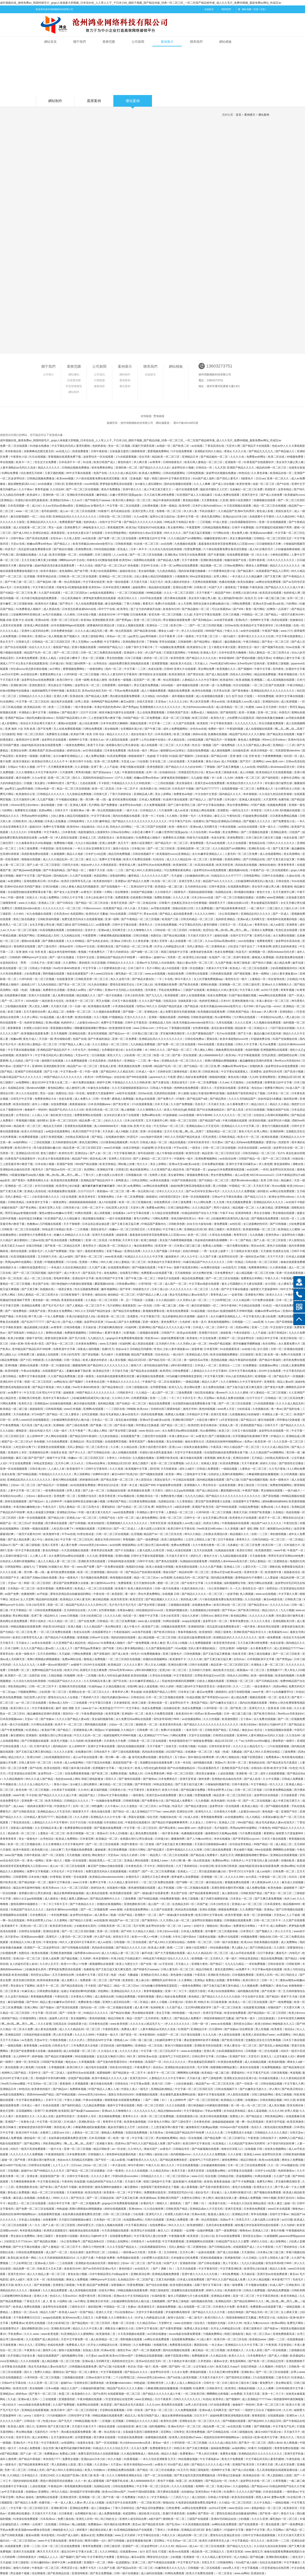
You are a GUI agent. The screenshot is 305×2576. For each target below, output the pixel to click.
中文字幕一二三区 (135, 668)
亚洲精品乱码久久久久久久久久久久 (75, 516)
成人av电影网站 (74, 1762)
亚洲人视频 (75, 1626)
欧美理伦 (123, 609)
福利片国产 (55, 1272)
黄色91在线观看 (250, 2067)
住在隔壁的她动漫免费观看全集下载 (30, 892)
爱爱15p (271, 1142)
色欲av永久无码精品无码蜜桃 (134, 1349)
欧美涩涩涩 (137, 1599)
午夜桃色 (193, 652)
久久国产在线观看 (50, 592)
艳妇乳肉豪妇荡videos (40, 717)
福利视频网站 (124, 2045)
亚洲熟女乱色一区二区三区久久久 (182, 1060)
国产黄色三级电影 (178, 2301)
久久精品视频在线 (114, 1686)
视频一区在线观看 (76, 1860)
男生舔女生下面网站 (61, 685)
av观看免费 (103, 924)
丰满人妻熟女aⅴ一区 (182, 1436)
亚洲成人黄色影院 (250, 799)
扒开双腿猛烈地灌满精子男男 (274, 527)
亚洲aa (115, 940)
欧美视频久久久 (227, 668)
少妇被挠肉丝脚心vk (197, 875)
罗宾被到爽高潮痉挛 (173, 1033)
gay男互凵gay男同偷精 (142, 636)
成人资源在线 (52, 609)
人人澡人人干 (64, 1648)
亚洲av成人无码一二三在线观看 (68, 1702)
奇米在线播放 (222, 1838)
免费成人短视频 (212, 1245)
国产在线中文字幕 (192, 1583)
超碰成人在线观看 (48, 1354)
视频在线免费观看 (179, 690)
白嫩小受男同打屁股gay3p (126, 494)
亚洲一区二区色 (268, 712)
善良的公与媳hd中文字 (273, 1724)
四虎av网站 (46, 810)
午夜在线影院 (242, 1332)
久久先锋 (219, 1202)
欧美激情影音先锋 (120, 1028)
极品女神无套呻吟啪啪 (63, 951)
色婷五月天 (227, 1855)
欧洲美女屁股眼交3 (56, 2230)
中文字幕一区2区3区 (45, 2012)
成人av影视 (118, 2159)
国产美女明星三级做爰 (124, 1430)
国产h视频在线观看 (144, 1267)
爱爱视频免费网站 (158, 451)
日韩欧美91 (26, 636)
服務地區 (99, 386)
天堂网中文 (166, 2323)
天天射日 (158, 1490)
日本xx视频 (52, 2388)
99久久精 (106, 1262)
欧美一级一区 (122, 2138)
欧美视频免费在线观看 (62, 1191)
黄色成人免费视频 (249, 739)
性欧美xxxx (152, 1338)
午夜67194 (291, 1294)
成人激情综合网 (105, 1996)
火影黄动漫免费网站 (136, 1909)
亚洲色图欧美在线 (27, 2187)
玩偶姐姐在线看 (117, 1490)
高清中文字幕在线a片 (56, 1398)
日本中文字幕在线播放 (243, 1370)
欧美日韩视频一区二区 (63, 554)
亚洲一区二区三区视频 (78, 2148)
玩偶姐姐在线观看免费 (194, 1561)
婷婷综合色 (74, 750)
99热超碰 (62, 2208)
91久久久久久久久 (175, 2061)
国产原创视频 (90, 1354)
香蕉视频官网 (116, 527)
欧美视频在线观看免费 (212, 1011)
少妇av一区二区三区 (23, 1485)
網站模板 (225, 41)
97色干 (55, 2431)
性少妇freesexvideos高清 (198, 707)
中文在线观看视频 (188, 2165)
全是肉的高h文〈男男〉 (15, 962)
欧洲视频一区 (257, 951)
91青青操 (115, 1240)
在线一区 (298, 625)
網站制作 (55, 103)
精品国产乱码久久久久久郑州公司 (87, 1604)
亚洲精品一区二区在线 (149, 2045)
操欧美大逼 (224, 1457)
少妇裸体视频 (150, 505)
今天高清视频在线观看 (238, 505)
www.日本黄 (80, 1882)
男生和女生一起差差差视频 (219, 1485)
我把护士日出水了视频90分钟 (263, 2410)
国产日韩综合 (65, 902)
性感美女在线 (281, 1251)
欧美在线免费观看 (178, 1310)
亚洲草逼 (244, 1087)
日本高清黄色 (22, 587)
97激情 (181, 1098)
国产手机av (229, 1610)
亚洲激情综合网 (39, 1452)
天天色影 (108, 1131)
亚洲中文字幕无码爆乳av (241, 1164)
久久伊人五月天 (50, 1963)
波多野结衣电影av (81, 1914)
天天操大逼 (194, 2078)
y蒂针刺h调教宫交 (182, 1365)
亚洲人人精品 (48, 658)
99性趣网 (97, 1806)
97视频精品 (116, 1017)
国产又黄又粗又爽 (11, 1191)
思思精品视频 (219, 1359)
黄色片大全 (264, 892)
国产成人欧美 (43, 1425)
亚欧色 (43, 2018)
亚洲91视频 (122, 1555)
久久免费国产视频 (251, 1909)
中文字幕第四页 (183, 1675)
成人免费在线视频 (63, 995)
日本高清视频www (99, 1104)
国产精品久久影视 (81, 1920)
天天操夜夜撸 (195, 761)
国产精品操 (192, 1006)
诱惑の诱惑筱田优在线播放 (57, 2480)
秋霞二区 (64, 2393)
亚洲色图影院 (155, 766)
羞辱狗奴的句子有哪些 (249, 1577)
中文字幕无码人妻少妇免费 (260, 1316)
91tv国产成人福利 (204, 478)
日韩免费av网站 (126, 1283)
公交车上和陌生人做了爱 (201, 1539)
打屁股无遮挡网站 (175, 652)
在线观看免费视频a (184, 2339)
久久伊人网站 (30, 1017)
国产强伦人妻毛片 (227, 478)
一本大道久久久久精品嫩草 (246, 576)
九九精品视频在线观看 (234, 1555)
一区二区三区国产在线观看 (269, 685)
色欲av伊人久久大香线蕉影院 (99, 864)
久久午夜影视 (265, 2246)
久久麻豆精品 (265, 1207)
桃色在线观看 (107, 2426)
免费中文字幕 (98, 1882)
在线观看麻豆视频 (15, 995)
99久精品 (298, 2034)
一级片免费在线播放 (83, 1082)
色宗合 (258, 1729)
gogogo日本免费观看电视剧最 (226, 1169)
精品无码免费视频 (119, 853)
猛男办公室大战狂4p (163, 516)
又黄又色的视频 (166, 2279)
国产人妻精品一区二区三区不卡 (152, 1158)
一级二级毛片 (256, 908)
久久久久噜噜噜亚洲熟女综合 (125, 2475)
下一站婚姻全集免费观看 (170, 647)
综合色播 (210, 2176)
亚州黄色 (278, 668)
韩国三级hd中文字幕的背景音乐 (171, 478)
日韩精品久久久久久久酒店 (35, 696)
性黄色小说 (28, 2121)
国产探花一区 (129, 2034)
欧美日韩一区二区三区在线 (231, 2339)
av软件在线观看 (250, 630)
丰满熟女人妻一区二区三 (277, 1414)
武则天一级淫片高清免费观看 (28, 2148)
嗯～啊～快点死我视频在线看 (105, 810)
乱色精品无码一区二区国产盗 (192, 1577)
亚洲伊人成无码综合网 (35, 630)
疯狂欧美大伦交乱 (181, 663)
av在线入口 (63, 451)
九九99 (229, 777)
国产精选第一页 (196, 1169)
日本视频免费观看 (243, 1974)
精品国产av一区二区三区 (82, 1066)
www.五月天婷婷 (266, 707)
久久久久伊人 (77, 2040)
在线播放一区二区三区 (199, 1751)
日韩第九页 (23, 641)
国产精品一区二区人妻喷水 (63, 1414)
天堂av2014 (69, 2295)
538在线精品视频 (105, 549)
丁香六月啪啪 (132, 603)
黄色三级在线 (246, 1485)
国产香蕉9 (18, 1180)
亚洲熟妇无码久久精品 (209, 451)
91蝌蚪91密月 (56, 783)
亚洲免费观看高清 (284, 2333)
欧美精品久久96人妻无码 (222, 989)
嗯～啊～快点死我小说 (141, 1191)
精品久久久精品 (280, 1104)
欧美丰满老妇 (49, 570)
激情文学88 (190, 1408)
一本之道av (216, 2344)
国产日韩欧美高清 (24, 1811)
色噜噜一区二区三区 (169, 511)
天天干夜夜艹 (204, 592)
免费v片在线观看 (165, 603)
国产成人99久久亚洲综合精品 (31, 532)
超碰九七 (29, 1566)
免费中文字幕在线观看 (33, 1376)
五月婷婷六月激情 (200, 1670)
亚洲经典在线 (105, 946)
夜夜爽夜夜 (15, 1028)
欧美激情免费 (94, 1740)
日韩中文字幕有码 (96, 1468)
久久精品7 (6, 1240)
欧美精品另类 (101, 1370)
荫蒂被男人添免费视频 (185, 1876)
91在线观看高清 (230, 1349)
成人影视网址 (10, 723)
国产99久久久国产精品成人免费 (146, 2143)
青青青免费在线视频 (287, 2448)
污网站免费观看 (241, 603)
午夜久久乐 (231, 630)
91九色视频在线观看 (39, 913)
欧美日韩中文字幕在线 (182, 1528)
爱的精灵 (84, 962)
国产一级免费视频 (139, 1642)
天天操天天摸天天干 (200, 935)
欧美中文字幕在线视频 (290, 696)
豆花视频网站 (24, 2110)
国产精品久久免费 (138, 881)
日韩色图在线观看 (221, 973)
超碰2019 (35, 826)
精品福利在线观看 (160, 587)
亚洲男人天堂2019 (120, 1158)
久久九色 (92, 1555)
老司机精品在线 (121, 511)
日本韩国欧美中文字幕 (261, 1659)
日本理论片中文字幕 (49, 1392)
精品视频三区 (64, 1817)
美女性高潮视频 (98, 1033)
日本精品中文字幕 (198, 1414)
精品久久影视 (278, 2268)
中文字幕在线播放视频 (22, 1049)
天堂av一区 (15, 1583)
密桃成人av (121, 2040)
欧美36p (86, 619)
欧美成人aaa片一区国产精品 (76, 2312)
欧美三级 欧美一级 (267, 1354)
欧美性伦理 (66, 1153)
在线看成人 (44, 2197)
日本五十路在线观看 (125, 1000)
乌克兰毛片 (157, 581)
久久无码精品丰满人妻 (98, 1680)
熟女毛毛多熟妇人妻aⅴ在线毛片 (189, 1294)
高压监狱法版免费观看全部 (35, 549)
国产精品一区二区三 (180, 1049)
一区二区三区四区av (75, 592)
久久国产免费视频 (182, 1104)
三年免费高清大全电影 (85, 2045)
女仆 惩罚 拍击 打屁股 (239, 696)
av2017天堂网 (270, 989)
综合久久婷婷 (190, 1615)
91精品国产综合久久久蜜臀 (233, 2241)
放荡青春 (196, 1349)
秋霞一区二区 (162, 1055)
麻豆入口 (219, 815)
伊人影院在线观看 (117, 739)
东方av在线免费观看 (228, 2235)
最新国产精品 (61, 647)
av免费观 (96, 641)
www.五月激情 (109, 1343)
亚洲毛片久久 (257, 1708)
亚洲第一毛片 (188, 815)
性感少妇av (50, 2420)
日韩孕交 (179, 2431)
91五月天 (182, 2469)
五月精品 (257, 1457)
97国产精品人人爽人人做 (75, 1044)
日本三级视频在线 (137, 1387)
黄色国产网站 (27, 935)
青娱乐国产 (170, 1572)
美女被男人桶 (240, 532)
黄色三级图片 (45, 2235)
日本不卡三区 (54, 2099)
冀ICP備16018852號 (185, 422)
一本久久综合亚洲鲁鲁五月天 (93, 848)
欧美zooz (143, 1408)
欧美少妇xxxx (295, 1185)
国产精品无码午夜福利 (84, 1436)
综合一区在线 (76, 1093)
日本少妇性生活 (220, 1904)
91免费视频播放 (151, 1653)
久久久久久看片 (134, 1664)
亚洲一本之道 (129, 1485)
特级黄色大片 (141, 1289)
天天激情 (265, 1251)
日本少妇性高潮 (135, 995)
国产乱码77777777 (208, 788)
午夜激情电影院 (55, 2154)
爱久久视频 (186, 1795)
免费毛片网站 (265, 2181)
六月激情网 (67, 772)
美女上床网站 (163, 794)
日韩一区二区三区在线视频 (220, 1147)
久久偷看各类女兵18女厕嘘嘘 (34, 843)
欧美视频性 (196, 2480)
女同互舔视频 (90, 1414)
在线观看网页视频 (116, 1441)
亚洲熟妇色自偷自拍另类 (15, 1169)
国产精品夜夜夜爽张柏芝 (231, 908)
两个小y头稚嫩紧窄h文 (280, 1691)
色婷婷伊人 (68, 1022)
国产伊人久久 (78, 1452)
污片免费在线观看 (263, 1300)
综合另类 (145, 456)
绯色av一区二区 (117, 636)
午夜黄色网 (264, 946)
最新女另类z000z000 (108, 1539)
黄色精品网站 (56, 1087)
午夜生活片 (50, 1506)
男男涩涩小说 (267, 2317)
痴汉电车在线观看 (62, 701)
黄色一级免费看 (234, 2284)
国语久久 (207, 1087)
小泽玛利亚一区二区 (150, 1283)
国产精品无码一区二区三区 (165, 1359)
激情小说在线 (176, 2317)
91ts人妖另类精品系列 (240, 1376)
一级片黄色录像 (83, 707)
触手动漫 (298, 962)
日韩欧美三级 (293, 1599)
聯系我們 (226, 9)
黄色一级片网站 (256, 609)
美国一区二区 (55, 1604)
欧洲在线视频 (83, 1017)
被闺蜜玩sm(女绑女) (173, 750)
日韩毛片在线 (71, 864)
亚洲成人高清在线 (35, 1191)
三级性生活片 (77, 2306)
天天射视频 (74, 1855)
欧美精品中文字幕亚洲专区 (257, 625)
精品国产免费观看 (142, 1354)
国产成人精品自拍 (207, 1490)
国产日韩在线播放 (209, 2263)
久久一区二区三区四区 (75, 1887)
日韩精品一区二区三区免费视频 (116, 1621)
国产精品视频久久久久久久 (162, 1599)
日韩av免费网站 (234, 565)
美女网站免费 (206, 668)
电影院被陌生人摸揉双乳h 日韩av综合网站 (104, 832)
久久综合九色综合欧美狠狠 (166, 549)
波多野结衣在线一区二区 (288, 1147)
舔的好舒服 (26, 565)
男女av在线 (218, 701)
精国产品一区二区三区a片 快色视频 (117, 565)
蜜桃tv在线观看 (68, 723)
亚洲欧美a (171, 554)
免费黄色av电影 (184, 794)
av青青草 (155, 462)
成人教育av (101, 1914)
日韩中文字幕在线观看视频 (148, 1555)
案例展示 (167, 41)
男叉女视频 (103, 1000)
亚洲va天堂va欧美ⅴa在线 (269, 603)
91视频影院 (265, 2448)
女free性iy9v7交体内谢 (251, 663)
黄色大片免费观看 (232, 2459)
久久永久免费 (180, 2372)
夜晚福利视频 (198, 2372)
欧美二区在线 (276, 456)
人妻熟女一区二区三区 (253, 1468)
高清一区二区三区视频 (177, 717)
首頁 (238, 114)
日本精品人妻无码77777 (39, 1817)
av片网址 (55, 668)
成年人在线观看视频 (193, 995)
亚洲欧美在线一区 (259, 848)
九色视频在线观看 (185, 543)
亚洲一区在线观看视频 (290, 1272)
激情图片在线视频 (52, 1060)
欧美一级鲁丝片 (179, 826)
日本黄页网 (211, 1349)
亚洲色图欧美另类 (103, 619)
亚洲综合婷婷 (241, 1457)
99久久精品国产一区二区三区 (242, 1447)
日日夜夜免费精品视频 (284, 815)
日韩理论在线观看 (197, 973)
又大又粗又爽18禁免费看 (159, 494)
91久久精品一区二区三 (62, 1621)
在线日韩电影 (131, 1147)
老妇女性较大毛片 (142, 734)
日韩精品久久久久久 (76, 1800)
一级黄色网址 (95, 668)
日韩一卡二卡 (270, 1980)
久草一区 (166, 565)
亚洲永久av (97, 739)
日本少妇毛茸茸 (134, 1120)
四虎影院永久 (106, 837)
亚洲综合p (81, 1153)
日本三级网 (12, 1648)
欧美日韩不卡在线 (81, 761)
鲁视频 (82, 951)
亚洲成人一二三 (187, 1871)
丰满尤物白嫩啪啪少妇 (27, 1506)
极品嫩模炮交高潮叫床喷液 (256, 1060)
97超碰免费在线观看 (255, 815)
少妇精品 (292, 979)
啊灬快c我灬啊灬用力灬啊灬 (232, 930)
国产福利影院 (270, 777)
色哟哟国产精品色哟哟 (105, 701)
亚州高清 (34, 2061)
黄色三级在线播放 (24, 919)
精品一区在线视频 (191, 2138)
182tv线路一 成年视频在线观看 (180, 685)
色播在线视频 (227, 581)
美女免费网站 (230, 832)
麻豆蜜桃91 (21, 1240)
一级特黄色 (137, 1795)
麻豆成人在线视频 (293, 1882)
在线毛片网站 (107, 2290)
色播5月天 (108, 1349)
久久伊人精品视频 (259, 2279)
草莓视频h (129, 1539)
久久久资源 (183, 745)
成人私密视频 (289, 701)
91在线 (87, 462)
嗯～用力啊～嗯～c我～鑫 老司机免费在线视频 (108, 799)
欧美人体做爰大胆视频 (41, 1512)
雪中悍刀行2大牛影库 (241, 1871)
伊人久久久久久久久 (178, 2023)
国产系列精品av (203, 619)
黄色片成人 (30, 1038)
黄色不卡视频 (165, 2480)
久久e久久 (77, 1463)
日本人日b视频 (119, 1833)
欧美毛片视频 (59, 1740)
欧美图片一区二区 (16, 1675)
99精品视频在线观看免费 (26, 1626)
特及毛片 (11, 549)
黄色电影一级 (41, 1300)
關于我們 (79, 41)
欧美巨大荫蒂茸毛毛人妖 (76, 881)
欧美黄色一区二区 (115, 2192)
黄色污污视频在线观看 (276, 1125)
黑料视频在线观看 (54, 973)
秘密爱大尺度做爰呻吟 (101, 1093)
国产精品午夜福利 (270, 1359)
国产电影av (271, 2328)
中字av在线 (181, 1147)
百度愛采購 (74, 380)
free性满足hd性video (223, 663)
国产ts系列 (174, 2143)
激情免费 (204, 1778)
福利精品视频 (106, 1403)
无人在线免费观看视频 (89, 603)
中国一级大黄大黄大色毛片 (95, 1512)
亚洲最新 (176, 2230)
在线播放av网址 (269, 1365)
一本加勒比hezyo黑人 (271, 1017)
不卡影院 (162, 755)
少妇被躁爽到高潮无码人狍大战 (254, 881)
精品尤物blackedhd (170, 2110)
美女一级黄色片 (69, 1577)
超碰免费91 (139, 587)
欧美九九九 (175, 1387)
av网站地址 (61, 1381)
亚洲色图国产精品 (251, 1425)
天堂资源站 (285, 2344)
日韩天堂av (297, 2132)
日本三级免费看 (29, 848)
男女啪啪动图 (62, 1038)
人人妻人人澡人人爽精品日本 (184, 2382)
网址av (154, 750)
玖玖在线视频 (37, 456)
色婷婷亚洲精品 (226, 919)
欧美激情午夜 (51, 1534)
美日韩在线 (105, 2295)
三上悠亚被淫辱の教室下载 (105, 717)
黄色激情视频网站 (219, 1321)
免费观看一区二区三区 (94, 1980)
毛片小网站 (153, 968)
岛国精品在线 (223, 892)
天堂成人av (128, 761)
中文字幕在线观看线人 (290, 636)
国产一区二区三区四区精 (203, 2099)
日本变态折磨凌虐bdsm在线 (79, 609)
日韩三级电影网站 (179, 1207)
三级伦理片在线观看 (154, 1436)
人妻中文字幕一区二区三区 (24, 1490)
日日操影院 (8, 734)
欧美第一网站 (174, 1474)
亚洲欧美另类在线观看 (81, 494)
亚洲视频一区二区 (230, 984)
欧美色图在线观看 (187, 1566)
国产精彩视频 (242, 973)
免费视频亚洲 (200, 2355)
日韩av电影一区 (45, 788)
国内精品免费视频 (222, 1577)
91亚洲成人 (32, 1729)
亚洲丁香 (97, 766)
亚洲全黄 (33, 2176)
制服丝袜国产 (10, 1207)
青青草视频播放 (154, 1991)
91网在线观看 (83, 1213)
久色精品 (278, 1512)
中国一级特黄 (16, 897)
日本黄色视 (69, 832)
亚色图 (38, 1262)
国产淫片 (246, 761)
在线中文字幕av (280, 2214)
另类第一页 (174, 957)
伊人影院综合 (144, 1479)
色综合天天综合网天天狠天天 (38, 723)
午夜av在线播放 (31, 1370)
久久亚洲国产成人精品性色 (168, 1169)
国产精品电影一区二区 (33, 1882)
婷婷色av (22, 2393)
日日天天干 (201, 2415)
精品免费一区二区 (90, 1120)
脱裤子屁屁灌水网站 (186, 1267)
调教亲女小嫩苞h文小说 (119, 2328)
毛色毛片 (201, 1104)
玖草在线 (21, 1316)
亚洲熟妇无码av (60, 500)
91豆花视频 (98, 962)
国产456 (238, 609)
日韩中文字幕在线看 (125, 924)
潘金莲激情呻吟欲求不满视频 (202, 2040)
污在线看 (142, 761)
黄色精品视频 (191, 500)
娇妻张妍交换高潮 (201, 951)
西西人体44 (275, 2442)
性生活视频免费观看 (271, 723)
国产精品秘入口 (285, 451)
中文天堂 (29, 1392)
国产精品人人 (62, 543)
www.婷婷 (169, 1811)
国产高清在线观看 (37, 538)
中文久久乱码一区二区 (88, 1735)
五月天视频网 (59, 1033)
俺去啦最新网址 (140, 1169)
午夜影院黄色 (111, 2029)
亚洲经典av (77, 810)
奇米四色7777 (52, 2459)
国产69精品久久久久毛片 (49, 2170)
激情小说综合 (121, 848)
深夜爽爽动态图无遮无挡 (39, 451)
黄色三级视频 (190, 1898)
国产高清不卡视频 (66, 2187)
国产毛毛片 (66, 2420)
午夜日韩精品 (251, 641)
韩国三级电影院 (160, 2290)
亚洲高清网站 (233, 859)
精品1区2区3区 (137, 1359)
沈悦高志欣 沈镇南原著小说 (180, 1000)
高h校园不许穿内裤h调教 (51, 2078)
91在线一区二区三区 (147, 543)
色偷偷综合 (297, 619)
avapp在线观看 (191, 1621)
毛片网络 (94, 804)
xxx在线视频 (187, 1115)
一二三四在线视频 (163, 783)
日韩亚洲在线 (210, 1071)
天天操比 (143, 908)
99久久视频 (63, 1387)
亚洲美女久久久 (263, 2187)
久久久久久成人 (10, 630)
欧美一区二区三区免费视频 (168, 1463)
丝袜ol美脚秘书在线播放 (15, 690)
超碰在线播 (221, 935)
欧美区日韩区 (245, 1550)
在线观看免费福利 (239, 886)
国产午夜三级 (153, 728)
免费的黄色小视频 (172, 1495)
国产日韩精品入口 (83, 924)
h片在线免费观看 (182, 451)
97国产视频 (258, 804)
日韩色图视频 (196, 473)
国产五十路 (245, 1033)
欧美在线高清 (93, 2192)
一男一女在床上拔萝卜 (215, 1251)
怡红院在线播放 (205, 1392)
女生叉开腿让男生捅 (42, 924)
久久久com (153, 2404)
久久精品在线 (129, 1447)
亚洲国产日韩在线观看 (29, 1071)
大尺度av (91, 2355)
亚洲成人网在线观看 (37, 625)
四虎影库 (270, 489)
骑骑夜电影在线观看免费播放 (123, 2099)
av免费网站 (23, 1082)
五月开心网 (62, 1463)
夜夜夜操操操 (78, 1104)
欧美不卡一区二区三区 (69, 1724)
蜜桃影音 (22, 1430)
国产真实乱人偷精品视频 (274, 2045)
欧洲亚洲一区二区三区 (112, 1316)
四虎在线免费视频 (152, 1414)
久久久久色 (240, 451)
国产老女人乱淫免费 (66, 892)
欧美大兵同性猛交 (32, 1131)
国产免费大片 (166, 1098)
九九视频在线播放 (143, 1457)
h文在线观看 (70, 1196)
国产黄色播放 (240, 690)
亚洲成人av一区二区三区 (82, 1517)
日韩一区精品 (235, 1262)
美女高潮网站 (292, 853)
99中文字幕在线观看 (79, 473)
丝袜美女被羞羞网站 (196, 1447)
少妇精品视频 (195, 739)
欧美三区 (225, 1430)
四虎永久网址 (211, 1523)
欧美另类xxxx (51, 1887)
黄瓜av (210, 772)
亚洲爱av (120, 881)
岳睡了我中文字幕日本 (139, 647)
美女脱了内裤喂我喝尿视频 (176, 1240)
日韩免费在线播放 (48, 1991)
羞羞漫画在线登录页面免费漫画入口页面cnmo (226, 543)
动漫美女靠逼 (59, 1452)
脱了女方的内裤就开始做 (146, 609)
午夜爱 (171, 1077)
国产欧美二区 (181, 445)
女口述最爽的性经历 (255, 1223)
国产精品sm (36, 1501)
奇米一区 (203, 1218)
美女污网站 (146, 2154)
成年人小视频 (40, 1104)
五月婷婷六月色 (48, 1256)
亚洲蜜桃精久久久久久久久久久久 (161, 707)
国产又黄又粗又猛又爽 (281, 859)
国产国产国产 (36, 1457)
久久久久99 (276, 2110)
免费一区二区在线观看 (14, 445)
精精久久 (162, 2203)
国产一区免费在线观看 (111, 1566)
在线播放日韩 (83, 1751)
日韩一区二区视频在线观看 (287, 1349)
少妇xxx (31, 1495)
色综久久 (257, 2127)
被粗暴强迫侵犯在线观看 (84, 2230)
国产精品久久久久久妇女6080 (184, 766)
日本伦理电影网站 (116, 532)
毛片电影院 (221, 1827)
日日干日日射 (88, 712)
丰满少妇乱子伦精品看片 (126, 1958)
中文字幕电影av (194, 2110)
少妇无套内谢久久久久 (46, 1196)
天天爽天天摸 (265, 2464)
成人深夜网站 (278, 2241)
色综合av (257, 1087)
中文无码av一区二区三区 (169, 1125)
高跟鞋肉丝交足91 (123, 2361)
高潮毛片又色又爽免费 (94, 1670)
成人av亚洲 (181, 810)
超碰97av (160, 957)
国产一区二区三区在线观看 (235, 1403)
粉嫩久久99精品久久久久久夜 (72, 1234)
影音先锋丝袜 (65, 848)
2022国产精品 (175, 1751)
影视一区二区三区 (59, 777)
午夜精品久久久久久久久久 (124, 1381)
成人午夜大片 (72, 1272)
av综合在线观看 (248, 826)
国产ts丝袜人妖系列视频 (182, 2377)
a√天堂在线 (166, 1963)
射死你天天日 (121, 1936)
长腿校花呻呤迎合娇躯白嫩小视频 (85, 1501)
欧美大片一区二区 (249, 1136)
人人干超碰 (111, 766)
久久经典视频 (289, 1474)
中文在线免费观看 (20, 1463)
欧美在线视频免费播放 (224, 1354)
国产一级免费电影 (224, 745)
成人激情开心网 (76, 1087)
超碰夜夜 (69, 1392)
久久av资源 (39, 777)
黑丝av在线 (258, 1245)
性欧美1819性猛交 (54, 1626)
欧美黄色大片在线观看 (244, 1517)
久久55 (288, 2410)
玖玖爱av (54, 881)
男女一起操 (55, 527)
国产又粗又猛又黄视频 (197, 532)
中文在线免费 (208, 1338)
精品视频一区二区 (211, 565)
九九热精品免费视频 (79, 794)
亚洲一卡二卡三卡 (176, 1991)
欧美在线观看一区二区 (14, 968)
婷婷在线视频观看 (16, 1501)
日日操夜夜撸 (138, 614)
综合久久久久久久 (40, 647)
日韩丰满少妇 (38, 1468)
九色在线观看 (88, 783)
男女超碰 (136, 1691)
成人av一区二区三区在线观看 (78, 511)
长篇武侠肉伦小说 (192, 1588)
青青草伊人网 (120, 1691)
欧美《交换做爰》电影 (136, 478)
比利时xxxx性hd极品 (258, 1740)
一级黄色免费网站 (74, 745)
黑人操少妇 (293, 1017)
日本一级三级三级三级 (272, 598)
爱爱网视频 (282, 1207)
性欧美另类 (239, 1653)
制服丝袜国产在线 (235, 560)
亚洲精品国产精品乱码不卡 (54, 1049)
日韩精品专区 (181, 2148)
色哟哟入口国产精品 (14, 2072)
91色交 (267, 1305)
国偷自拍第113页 (238, 902)
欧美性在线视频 (202, 690)
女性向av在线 (198, 728)
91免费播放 (250, 1365)
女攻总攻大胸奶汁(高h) (111, 2056)
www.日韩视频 (69, 1615)
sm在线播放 (45, 483)
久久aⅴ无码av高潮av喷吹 (58, 505)
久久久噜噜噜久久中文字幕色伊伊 (37, 772)
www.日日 (198, 2176)
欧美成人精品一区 (253, 1806)
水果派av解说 (125, 1610)
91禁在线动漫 (86, 1534)
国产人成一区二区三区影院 (44, 864)
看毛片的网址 (142, 1218)
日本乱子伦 (38, 962)
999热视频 (178, 2012)
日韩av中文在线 (85, 946)
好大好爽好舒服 (203, 1272)
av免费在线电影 (211, 1267)
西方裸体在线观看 (175, 598)
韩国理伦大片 (164, 1506)
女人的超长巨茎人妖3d (24, 1963)
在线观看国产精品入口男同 (272, 570)
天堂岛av (114, 1855)
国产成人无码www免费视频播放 (245, 1142)
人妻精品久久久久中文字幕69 (200, 679)
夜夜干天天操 (95, 745)
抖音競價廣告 (74, 386)
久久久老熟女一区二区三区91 (110, 1044)
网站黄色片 (99, 1855)
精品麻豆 (287, 1180)
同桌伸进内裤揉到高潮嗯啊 (211, 1240)
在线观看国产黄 (130, 1436)
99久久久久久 (173, 532)
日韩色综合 (138, 1697)
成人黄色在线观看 (97, 1893)
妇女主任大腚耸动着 (199, 1223)
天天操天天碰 (120, 1370)
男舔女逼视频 (136, 1817)
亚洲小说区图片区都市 (153, 1447)
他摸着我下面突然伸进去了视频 (246, 1093)
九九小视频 (287, 1610)
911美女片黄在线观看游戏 (32, 663)
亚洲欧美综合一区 (148, 1495)
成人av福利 (66, 1256)
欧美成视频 (243, 679)
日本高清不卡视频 (183, 788)
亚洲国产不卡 (21, 1066)
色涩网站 (90, 1169)
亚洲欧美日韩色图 (30, 1398)
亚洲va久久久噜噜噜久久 (277, 984)
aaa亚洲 (258, 1321)
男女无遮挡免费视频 (146, 685)
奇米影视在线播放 (293, 1757)
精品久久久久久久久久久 (285, 565)
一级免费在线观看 (54, 1490)
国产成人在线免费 (271, 494)
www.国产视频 (13, 1855)
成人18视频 (247, 772)
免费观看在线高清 (293, 1566)
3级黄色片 (247, 478)
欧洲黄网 (51, 2110)
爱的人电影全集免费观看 (192, 1077)
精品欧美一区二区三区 (166, 456)
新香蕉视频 (31, 2045)
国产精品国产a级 (197, 1098)
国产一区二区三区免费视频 (159, 1871)
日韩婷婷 (14, 957)
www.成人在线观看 (149, 1621)
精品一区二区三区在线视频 (270, 505)
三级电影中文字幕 (195, 1474)
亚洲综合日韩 (185, 1811)
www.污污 (287, 630)
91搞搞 (173, 755)
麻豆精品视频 (101, 1599)
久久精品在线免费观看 (166, 1213)
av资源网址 (15, 881)
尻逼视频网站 (244, 2176)
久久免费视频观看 (155, 804)
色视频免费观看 (277, 804)
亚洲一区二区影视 (108, 1931)
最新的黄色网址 (95, 1251)
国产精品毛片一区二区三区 (171, 843)
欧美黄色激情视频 (135, 2121)
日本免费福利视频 (213, 1164)
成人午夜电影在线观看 (170, 1153)
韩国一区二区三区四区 (31, 734)
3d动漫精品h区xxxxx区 (150, 1610)
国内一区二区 (114, 668)
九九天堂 (220, 467)
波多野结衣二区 (96, 2252)
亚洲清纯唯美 (243, 1213)
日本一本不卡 (139, 549)
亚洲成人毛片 (208, 652)
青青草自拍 (7, 1653)
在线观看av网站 (216, 2170)
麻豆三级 (21, 1457)
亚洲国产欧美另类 (203, 1506)
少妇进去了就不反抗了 (242, 946)
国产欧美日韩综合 (249, 1610)
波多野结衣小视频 (183, 467)
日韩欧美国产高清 (178, 712)
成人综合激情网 (89, 723)
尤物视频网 (158, 2301)
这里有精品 (285, 489)
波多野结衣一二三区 (50, 1773)
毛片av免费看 (268, 1044)
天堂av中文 (82, 1055)
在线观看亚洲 (65, 979)
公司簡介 (48, 374)
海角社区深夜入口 (232, 2148)
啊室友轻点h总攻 (108, 1485)
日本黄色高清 (134, 1865)
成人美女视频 (118, 1359)
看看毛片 (148, 603)
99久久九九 (26, 2344)
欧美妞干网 (78, 734)
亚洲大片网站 (137, 1849)
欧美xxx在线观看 (269, 2159)
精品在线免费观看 (160, 1403)
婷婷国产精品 (10, 2018)
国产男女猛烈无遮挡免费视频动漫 (195, 2475)
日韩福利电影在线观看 (122, 1561)
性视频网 (70, 1675)
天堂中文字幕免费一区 (75, 2339)
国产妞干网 (81, 570)
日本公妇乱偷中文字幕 (100, 897)
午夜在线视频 (228, 826)
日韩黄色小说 (118, 1789)
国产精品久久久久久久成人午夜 (284, 587)
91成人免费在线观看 (227, 494)
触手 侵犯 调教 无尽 (253, 1528)
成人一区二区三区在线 (38, 1278)
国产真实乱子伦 (92, 1272)
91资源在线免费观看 (230, 2061)
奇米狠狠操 (250, 794)
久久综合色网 (198, 832)
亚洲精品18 (77, 1441)
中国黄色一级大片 (107, 2034)
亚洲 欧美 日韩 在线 (280, 1708)
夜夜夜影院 (58, 532)
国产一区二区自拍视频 (159, 2475)
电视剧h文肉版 (135, 1566)
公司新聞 (138, 41)
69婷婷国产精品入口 (111, 647)
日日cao (261, 478)
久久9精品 (148, 696)
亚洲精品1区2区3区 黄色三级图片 (37, 1153)
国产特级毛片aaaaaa (98, 500)
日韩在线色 (283, 881)
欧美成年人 (34, 494)
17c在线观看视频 (126, 456)
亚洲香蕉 (292, 924)
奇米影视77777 (281, 2279)
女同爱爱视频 (158, 1387)
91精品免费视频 (249, 1506)
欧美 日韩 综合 (96, 734)
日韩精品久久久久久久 (51, 794)
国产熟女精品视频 (175, 935)
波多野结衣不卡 (180, 1702)
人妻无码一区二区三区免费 (241, 853)
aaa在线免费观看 (124, 1512)
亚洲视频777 (275, 1670)
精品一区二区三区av (147, 1577)
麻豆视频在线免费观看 (151, 1376)
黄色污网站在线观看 (65, 1479)
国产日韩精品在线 (254, 859)
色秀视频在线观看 (128, 2257)
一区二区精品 (295, 1539)
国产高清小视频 (294, 1071)
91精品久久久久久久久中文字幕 (144, 1256)
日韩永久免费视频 (254, 2290)
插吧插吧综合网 (288, 1055)
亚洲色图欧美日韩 (134, 641)
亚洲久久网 (61, 696)
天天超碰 (177, 875)
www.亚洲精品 (144, 2399)
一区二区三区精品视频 (131, 592)
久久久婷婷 (81, 1817)
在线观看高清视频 (254, 2007)
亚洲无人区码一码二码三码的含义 (277, 1974)
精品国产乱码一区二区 (38, 652)
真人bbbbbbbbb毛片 (211, 1055)
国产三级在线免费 (77, 1425)
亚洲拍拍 (126, 2344)
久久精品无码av (160, 2170)
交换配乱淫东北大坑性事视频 (189, 902)
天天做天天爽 (133, 2181)
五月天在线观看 (204, 1550)
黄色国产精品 (200, 1702)
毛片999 (248, 1006)
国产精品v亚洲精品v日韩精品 (224, 821)
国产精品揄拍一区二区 (215, 456)
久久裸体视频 (278, 1267)
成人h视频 (122, 1131)
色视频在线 (47, 1289)
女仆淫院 (271, 1283)
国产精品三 (64, 1729)
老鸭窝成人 (123, 1180)
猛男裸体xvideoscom (87, 1953)
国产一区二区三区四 (66, 652)
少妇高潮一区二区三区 (138, 1055)
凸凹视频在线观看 (50, 1223)
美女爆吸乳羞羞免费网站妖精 (178, 2094)
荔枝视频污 (180, 2181)
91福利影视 (159, 2295)
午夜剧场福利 (122, 1632)
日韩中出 (211, 1822)
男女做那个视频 (243, 1849)
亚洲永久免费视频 (263, 930)
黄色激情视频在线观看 (142, 1887)
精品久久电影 (75, 853)
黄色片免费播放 (111, 489)
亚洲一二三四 (260, 1327)
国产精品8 (273, 1996)
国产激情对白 (150, 1920)
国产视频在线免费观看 (265, 1218)
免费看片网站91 (275, 1087)
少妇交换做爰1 (267, 2018)
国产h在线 (283, 483)
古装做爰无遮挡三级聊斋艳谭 (128, 451)
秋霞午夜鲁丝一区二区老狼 (138, 1844)
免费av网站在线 (152, 1115)
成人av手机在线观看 (85, 1757)
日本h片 (225, 1000)
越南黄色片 (172, 1256)
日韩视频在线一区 (136, 1174)
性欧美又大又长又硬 (49, 2268)
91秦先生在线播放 (99, 1087)
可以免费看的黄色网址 (178, 870)
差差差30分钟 (171, 609)
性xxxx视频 (279, 1185)
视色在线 (154, 2453)
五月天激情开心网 (24, 799)
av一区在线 (145, 1305)
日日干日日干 (86, 1191)
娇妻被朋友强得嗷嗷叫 (175, 777)
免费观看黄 (122, 897)
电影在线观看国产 (78, 973)
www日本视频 (113, 1147)
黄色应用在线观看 (269, 1626)
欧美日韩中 (58, 2410)
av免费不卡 (15, 1392)
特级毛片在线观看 (198, 837)
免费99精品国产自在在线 (47, 1670)
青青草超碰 (41, 489)
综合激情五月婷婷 (31, 473)
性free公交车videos (274, 739)
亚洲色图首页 (37, 685)
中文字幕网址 (112, 641)
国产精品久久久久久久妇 (155, 467)
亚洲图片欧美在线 (167, 1457)
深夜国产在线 (37, 1310)
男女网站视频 (21, 1615)
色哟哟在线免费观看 (186, 1087)
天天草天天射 (130, 1240)
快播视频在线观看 (265, 500)
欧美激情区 (206, 1632)
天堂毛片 (253, 2056)
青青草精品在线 (47, 576)
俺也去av (247, 1729)
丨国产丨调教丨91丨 (155, 2099)
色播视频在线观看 (192, 1833)
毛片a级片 (107, 1354)
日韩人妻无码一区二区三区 (35, 1762)
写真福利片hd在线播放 (152, 527)
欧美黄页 (277, 2029)
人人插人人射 (56, 1468)
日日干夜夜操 (226, 1539)
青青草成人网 (127, 864)
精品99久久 (51, 1615)
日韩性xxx (207, 1615)
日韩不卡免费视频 (243, 527)
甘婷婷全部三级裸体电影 (172, 1071)
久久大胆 (92, 821)
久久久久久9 (18, 832)
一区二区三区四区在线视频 (124, 1659)
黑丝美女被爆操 (206, 1773)
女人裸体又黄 (286, 1283)
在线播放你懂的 (116, 1136)
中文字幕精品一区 (21, 1610)
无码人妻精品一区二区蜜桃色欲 (206, 946)
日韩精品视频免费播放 (76, 467)
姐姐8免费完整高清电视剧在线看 (129, 663)
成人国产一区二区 (176, 1283)
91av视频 (215, 832)
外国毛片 (284, 712)
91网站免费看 (10, 473)
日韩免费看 (35, 832)
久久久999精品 (76, 940)
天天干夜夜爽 (190, 560)
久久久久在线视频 (137, 2170)
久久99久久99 (121, 1398)
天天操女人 (23, 1642)
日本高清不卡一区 (70, 462)
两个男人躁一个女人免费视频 (46, 1316)
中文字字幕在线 (101, 815)
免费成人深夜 (68, 2453)
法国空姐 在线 (38, 1675)
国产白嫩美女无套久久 (224, 1702)
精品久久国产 (210, 1381)
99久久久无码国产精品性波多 (164, 1006)
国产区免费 (45, 728)
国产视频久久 (72, 636)
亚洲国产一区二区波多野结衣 (236, 1338)
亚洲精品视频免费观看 (166, 2274)
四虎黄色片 (115, 1060)
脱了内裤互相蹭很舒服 (215, 1898)
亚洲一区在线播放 (193, 968)
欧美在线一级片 (138, 750)
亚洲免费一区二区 (65, 1495)
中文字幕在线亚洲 (94, 581)
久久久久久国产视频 (155, 1251)
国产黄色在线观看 (167, 1561)
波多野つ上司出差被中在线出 (148, 739)
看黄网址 (269, 1833)
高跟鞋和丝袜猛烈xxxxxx (98, 777)
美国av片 (220, 1762)
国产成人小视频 (72, 1321)
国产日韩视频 (278, 1223)
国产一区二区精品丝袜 (143, 902)
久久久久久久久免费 (262, 1615)
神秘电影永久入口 (94, 527)
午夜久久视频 (27, 766)
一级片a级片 (228, 636)
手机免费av (15, 2333)
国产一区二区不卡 (13, 1000)
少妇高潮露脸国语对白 (243, 522)
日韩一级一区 (200, 2023)
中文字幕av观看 (141, 2083)
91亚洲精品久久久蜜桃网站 (78, 2333)
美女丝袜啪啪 (174, 1441)
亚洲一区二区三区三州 (271, 2404)
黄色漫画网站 (282, 1164)
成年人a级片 (187, 1468)
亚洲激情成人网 (83, 1729)
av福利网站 (20, 1142)
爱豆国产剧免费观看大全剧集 (213, 1501)
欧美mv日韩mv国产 (122, 2355)
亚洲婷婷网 (277, 1131)
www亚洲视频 (275, 897)
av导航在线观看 (161, 908)
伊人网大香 (141, 462)
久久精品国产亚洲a (68, 2475)
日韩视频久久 (96, 2154)
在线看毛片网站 (130, 1272)
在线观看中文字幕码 (262, 516)
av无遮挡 (26, 2040)
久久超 (43, 554)
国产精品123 (249, 1419)
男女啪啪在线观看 (284, 1213)
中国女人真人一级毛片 (135, 2089)
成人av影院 (277, 924)
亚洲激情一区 (233, 462)
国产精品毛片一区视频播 (221, 739)
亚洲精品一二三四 (284, 745)
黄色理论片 (90, 1245)
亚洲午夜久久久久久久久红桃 (256, 636)
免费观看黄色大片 (161, 2448)
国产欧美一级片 (246, 2018)
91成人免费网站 (50, 897)
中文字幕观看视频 (173, 2241)
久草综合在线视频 (220, 1234)
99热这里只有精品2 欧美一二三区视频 (188, 522)
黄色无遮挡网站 (211, 516)
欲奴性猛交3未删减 (270, 1098)
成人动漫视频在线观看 (210, 696)
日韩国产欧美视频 (260, 1512)
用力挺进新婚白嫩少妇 (47, 1147)
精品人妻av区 (285, 1381)
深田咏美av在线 (148, 2056)
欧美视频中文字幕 (136, 1468)
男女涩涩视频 (94, 1441)
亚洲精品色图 (77, 1033)
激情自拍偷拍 (268, 864)
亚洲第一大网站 (103, 892)
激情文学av (124, 2350)
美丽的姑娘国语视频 (201, 892)
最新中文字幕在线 (59, 1882)
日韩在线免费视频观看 (48, 1610)
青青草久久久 (131, 2116)
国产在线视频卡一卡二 (115, 886)
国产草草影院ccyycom (215, 1697)
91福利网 (131, 1327)
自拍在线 (119, 1077)
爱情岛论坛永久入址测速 (63, 1697)
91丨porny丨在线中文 (191, 1925)
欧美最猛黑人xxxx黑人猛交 (244, 701)
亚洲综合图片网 (183, 587)
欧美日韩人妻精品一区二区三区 (203, 462)
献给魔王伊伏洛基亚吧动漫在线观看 (257, 2225)
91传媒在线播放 (40, 445)
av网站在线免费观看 (186, 565)
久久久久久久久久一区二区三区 (62, 908)
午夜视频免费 (177, 2235)
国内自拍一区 (115, 1572)
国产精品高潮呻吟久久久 (105, 1898)
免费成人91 (136, 1773)
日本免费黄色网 (155, 1773)
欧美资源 (193, 2235)
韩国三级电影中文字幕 (175, 951)
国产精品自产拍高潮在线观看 (143, 1572)
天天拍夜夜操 (21, 1414)
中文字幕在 (133, 1708)
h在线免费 (119, 2366)
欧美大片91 (71, 1670)
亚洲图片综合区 (209, 1332)
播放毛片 (282, 1953)
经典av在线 (199, 2214)
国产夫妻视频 (216, 554)
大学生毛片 (79, 1049)
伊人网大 (221, 1757)
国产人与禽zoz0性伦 (199, 1838)
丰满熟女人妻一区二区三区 (267, 1664)
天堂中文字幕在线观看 (207, 614)
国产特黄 (109, 1648)
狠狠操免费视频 (228, 1909)
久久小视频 (100, 1017)
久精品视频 (55, 1675)
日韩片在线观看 (199, 1664)
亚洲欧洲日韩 (19, 685)
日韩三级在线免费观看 (218, 1849)
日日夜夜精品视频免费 (114, 1142)
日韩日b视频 (51, 886)
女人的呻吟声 (35, 1436)
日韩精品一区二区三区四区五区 (273, 538)
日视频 (28, 783)
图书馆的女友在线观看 (153, 674)
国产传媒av (47, 1719)
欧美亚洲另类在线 (225, 1642)
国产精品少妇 (56, 1517)
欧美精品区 (115, 1664)
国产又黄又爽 (273, 576)
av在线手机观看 (224, 619)
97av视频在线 (126, 1495)
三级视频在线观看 (148, 1332)
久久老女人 (197, 1822)
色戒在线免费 (176, 973)
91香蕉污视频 (187, 1746)
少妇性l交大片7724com (18, 2241)
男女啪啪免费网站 (167, 2138)
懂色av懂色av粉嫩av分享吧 (56, 1213)
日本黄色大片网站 (82, 1996)
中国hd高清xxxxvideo (125, 2176)
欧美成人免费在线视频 (231, 1398)
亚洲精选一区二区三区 (19, 1185)
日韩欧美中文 (125, 1392)
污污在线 (72, 1262)
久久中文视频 (271, 1778)
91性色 (58, 1762)
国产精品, (271, 614)
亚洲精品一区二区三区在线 (115, 576)
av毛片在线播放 (53, 614)
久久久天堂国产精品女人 (122, 2246)
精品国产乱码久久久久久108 (67, 1109)
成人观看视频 (189, 2187)
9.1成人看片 (205, 2339)
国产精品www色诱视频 (27, 870)
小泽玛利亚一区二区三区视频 (82, 674)
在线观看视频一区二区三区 (238, 788)
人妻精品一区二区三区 (180, 1512)
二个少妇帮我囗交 (220, 1300)
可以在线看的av (222, 609)
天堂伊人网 (233, 445)
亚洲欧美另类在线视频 (73, 1686)
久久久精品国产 (202, 1207)
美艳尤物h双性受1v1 (184, 1218)
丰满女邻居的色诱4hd (107, 707)
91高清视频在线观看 (52, 930)
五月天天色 (171, 1131)
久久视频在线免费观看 (107, 1011)
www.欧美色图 (114, 1256)
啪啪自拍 (213, 712)
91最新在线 (63, 1365)
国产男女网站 (29, 1207)
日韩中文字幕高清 (136, 1022)
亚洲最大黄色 (200, 1963)
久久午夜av (26, 489)
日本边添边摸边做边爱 (96, 1223)
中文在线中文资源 (206, 794)
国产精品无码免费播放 (127, 1310)
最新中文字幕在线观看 (212, 2094)
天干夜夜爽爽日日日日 (27, 2317)
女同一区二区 (295, 598)
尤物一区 (62, 804)
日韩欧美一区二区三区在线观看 (78, 576)
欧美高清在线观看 (270, 592)
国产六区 (25, 1359)
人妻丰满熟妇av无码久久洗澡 (18, 467)
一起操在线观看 (206, 2252)
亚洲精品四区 (13, 2034)
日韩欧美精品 (227, 1136)
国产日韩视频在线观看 (35, 1740)
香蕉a (227, 451)
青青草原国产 (137, 1441)
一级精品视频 (191, 1381)
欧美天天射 (179, 2170)
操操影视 (122, 1234)
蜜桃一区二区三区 (168, 1583)
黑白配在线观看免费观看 (125, 696)
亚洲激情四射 (196, 1626)
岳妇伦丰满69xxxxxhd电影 (62, 1909)
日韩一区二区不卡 (93, 1207)
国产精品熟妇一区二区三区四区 (267, 2012)
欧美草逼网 (113, 1713)
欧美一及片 (199, 1321)
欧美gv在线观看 (146, 1098)
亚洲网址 (258, 761)
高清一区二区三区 (244, 2295)
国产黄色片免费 (274, 1387)
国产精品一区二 (77, 870)
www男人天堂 (226, 1408)
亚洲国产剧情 (65, 1164)
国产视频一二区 (133, 1011)
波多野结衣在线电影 (267, 1795)
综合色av (212, 1310)
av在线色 (45, 2045)
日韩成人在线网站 (118, 2241)
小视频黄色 (181, 576)
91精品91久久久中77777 (226, 875)
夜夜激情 (287, 886)
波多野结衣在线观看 (54, 739)
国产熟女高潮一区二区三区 (117, 1479)
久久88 (92, 1610)
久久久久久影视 (64, 1751)
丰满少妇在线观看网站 (104, 570)
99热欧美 (38, 1359)
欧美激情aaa (148, 2197)
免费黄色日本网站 (252, 1278)
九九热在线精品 (167, 570)
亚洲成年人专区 (134, 652)
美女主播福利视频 (241, 538)
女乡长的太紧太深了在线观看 (85, 532)
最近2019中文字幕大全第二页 (50, 1082)
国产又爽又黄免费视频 (269, 1898)
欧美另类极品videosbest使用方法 (93, 543)
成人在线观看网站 (271, 853)
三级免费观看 (184, 1392)
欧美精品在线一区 (281, 473)
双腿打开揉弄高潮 (143, 445)
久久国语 (280, 1947)
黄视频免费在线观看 (237, 1882)
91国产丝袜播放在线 (285, 1038)
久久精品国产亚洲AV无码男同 (236, 511)
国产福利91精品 (72, 2105)
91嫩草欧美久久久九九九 (142, 2159)
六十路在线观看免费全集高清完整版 (98, 478)
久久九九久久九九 (246, 723)
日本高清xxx (61, 913)
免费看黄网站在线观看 (88, 1115)
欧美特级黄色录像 (48, 1980)
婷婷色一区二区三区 (156, 658)
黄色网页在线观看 (25, 946)
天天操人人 (202, 663)
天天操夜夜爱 (289, 1795)
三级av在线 (37, 1240)
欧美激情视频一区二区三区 (260, 1229)
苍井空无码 (23, 2437)
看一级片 (131, 1593)
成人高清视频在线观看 (281, 679)
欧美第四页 (234, 1229)
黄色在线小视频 (238, 1077)
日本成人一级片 (146, 1071)
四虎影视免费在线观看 (35, 853)
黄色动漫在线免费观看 (278, 2127)
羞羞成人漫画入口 (219, 2214)
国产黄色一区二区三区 (89, 1256)
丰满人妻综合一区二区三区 (273, 1000)
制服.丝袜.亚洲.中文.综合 (136, 1125)
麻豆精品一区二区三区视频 (116, 1784)
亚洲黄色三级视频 (278, 663)
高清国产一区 (142, 679)
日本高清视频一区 (19, 505)
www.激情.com (275, 761)
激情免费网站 (230, 2159)
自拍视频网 (86, 554)
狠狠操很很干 (136, 755)
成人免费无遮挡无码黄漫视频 (178, 1011)
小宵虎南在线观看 (123, 1006)
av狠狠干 (76, 1664)
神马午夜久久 (183, 979)
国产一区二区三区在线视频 (83, 489)
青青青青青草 (286, 864)
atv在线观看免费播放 (83, 1485)
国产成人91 (53, 1321)
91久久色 (262, 554)
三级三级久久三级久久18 (282, 908)
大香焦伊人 (237, 1860)
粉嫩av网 (16, 1038)
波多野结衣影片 (66, 2116)
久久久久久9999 (205, 913)
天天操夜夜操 (75, 2192)
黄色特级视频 (207, 1408)
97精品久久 (277, 1436)
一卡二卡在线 (165, 979)
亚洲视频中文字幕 (103, 1768)
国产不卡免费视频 (243, 2181)
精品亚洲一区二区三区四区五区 (83, 1147)
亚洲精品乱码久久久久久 (42, 522)
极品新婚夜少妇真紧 (36, 1327)
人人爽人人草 (38, 1555)
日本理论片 (247, 1931)
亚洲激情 (32, 1735)
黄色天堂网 (7, 2110)
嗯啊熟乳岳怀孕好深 (164, 1980)
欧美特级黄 (12, 1370)
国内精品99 (60, 875)
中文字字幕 (90, 968)
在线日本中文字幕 (267, 1338)
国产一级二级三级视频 (26, 1544)
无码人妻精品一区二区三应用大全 (269, 652)
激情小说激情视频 (70, 2350)
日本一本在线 (183, 1762)
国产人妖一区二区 (101, 1153)
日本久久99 (271, 810)
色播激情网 (28, 1593)
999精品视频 (154, 592)
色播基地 (88, 1969)
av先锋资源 (153, 2241)
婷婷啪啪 (183, 1017)
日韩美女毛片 (60, 2045)
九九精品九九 (96, 1338)
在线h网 (147, 1066)
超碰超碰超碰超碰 (223, 2121)
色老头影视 (155, 668)
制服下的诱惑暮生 (253, 1757)
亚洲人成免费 (107, 843)
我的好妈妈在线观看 (123, 1637)
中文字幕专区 (136, 1789)
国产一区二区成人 (125, 1528)
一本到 (264, 1169)
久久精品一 (143, 1392)
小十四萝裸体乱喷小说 (222, 570)
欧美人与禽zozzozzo (257, 2323)
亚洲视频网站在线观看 (274, 1049)
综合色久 (200, 2323)
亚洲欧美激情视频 (61, 1953)
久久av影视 (141, 516)
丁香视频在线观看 (180, 1028)
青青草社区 (241, 1234)
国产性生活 (78, 2197)
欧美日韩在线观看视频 (214, 2116)
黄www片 (222, 1392)
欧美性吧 (185, 505)
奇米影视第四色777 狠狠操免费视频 (191, 1740)
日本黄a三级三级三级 (145, 1033)
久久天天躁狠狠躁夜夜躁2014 (130, 1087)
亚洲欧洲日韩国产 (183, 1419)
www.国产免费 (86, 1566)
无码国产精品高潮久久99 (71, 717)
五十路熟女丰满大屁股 (223, 647)
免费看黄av (273, 1757)
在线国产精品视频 (142, 892)
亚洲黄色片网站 (255, 1294)
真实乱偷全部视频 (222, 1028)
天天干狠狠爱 (72, 1223)
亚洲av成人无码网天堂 (204, 826)
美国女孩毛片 (284, 511)
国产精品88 (44, 581)
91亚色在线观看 (248, 1147)
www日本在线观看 (279, 2208)
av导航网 (166, 1577)
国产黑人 (72, 783)
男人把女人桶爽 (39, 1006)
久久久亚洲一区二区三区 (288, 1441)
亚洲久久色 (41, 2295)
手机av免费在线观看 (127, 690)
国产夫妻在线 (161, 1082)
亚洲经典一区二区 (127, 467)
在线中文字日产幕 (110, 522)
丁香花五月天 (32, 2301)
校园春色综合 (292, 1572)
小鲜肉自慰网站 (280, 554)
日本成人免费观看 (150, 799)
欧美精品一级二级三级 (169, 886)
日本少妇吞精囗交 (91, 1615)
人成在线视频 (226, 1773)
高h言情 (154, 1468)
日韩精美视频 (123, 543)
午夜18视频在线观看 (235, 1120)
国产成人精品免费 (217, 674)
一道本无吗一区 (193, 1729)
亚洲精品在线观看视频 (284, 1855)
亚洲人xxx (175, 1447)
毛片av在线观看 (216, 843)
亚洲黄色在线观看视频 (79, 1125)
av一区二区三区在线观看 (31, 1702)
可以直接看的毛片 (208, 1768)
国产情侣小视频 (262, 962)
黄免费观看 (197, 843)
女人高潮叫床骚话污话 (14, 1555)
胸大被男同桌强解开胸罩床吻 (73, 2448)
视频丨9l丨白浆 (213, 777)
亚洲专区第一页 (254, 1572)
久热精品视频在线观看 (279, 1729)
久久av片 (77, 500)
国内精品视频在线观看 (211, 1479)
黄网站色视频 (209, 984)
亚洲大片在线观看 (185, 668)
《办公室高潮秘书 (70, 598)
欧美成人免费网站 (150, 473)
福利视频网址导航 (235, 1583)
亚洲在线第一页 (158, 1702)
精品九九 (131, 2415)
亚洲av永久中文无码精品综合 (132, 2295)
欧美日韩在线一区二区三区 (103, 1109)
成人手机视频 (229, 761)
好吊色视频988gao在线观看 (68, 625)
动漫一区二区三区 (263, 483)
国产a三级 (232, 1479)
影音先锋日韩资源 (226, 1865)
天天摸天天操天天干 (211, 2377)
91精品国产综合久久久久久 (65, 1680)
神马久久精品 (193, 1534)
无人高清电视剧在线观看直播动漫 (277, 2469)
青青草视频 (287, 989)
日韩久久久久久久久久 (281, 843)
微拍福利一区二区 (35, 2138)
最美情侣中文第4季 (28, 739)
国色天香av (264, 658)
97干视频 (123, 614)
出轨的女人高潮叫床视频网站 (272, 1115)
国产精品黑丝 (218, 1098)
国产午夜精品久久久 (82, 1904)
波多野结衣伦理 (273, 1071)
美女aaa (256, 1011)
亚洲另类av (273, 1234)
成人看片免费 (65, 1017)
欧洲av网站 (288, 1865)
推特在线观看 (19, 1251)
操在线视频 (48, 804)
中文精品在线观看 (250, 1305)
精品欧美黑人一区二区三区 (106, 1860)
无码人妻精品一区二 (18, 1196)
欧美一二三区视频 (59, 707)
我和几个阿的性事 (94, 2246)
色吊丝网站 (269, 1343)
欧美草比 (218, 2399)
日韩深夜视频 (72, 1327)
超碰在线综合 (128, 570)
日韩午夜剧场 (99, 451)
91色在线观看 (51, 2105)
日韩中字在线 (145, 1561)
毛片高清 (27, 1425)
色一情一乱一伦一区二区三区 (249, 2105)
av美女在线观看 (42, 1642)
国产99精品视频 (27, 1474)
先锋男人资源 (158, 1174)
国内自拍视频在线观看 (178, 483)
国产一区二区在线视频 (257, 1800)
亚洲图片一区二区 (146, 1914)
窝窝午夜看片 (113, 1332)
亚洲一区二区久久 (278, 478)
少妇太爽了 (57, 1849)
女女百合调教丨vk (137, 1049)
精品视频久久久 (86, 995)
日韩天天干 (62, 810)
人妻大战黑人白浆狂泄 (110, 1174)
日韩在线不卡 (102, 1751)
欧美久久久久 (275, 1294)
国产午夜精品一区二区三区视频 (140, 919)
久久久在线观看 (237, 843)
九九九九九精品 (195, 1495)
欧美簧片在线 (217, 2203)
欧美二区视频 (182, 734)
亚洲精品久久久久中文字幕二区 (240, 1125)
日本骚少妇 (57, 663)
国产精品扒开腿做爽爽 (59, 2056)
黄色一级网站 (261, 973)
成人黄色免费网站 (147, 1517)
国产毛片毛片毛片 (54, 1305)
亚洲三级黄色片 (173, 1653)
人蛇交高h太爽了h (24, 1447)
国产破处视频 (69, 1958)
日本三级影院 (103, 554)
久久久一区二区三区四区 (179, 592)
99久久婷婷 (167, 1686)
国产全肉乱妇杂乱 (98, 940)
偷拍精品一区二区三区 (122, 1294)
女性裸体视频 (201, 1028)
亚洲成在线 (77, 696)
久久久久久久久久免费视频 (239, 1191)
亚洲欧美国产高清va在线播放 (47, 750)
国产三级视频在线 (220, 1436)
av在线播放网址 (235, 1817)
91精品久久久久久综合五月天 (111, 2448)
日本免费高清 (38, 1914)
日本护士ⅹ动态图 (96, 853)
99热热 (55, 1300)
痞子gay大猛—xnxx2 (269, 1006)
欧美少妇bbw (249, 1724)
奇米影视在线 (13, 451)
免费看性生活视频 (57, 734)
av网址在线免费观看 (282, 1191)
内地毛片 (295, 1953)
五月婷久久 (217, 1958)
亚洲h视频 (216, 859)
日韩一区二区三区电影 (249, 1789)
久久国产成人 (175, 2007)
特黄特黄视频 (146, 1996)
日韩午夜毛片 (42, 1746)
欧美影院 (203, 723)
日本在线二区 (158, 761)
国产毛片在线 (77, 1338)
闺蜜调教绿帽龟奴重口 (224, 2067)
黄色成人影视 (265, 511)
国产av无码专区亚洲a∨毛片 (203, 1191)
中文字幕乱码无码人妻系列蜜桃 (71, 445)
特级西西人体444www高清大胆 (276, 766)
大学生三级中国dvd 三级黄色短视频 (194, 1936)
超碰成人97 (28, 984)
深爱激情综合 (295, 1947)
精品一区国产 (135, 2018)
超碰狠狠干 (291, 1887)
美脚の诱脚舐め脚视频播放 (221, 1060)
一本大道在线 (118, 2165)
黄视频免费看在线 (198, 1174)
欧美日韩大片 (251, 1980)
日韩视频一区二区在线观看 (130, 1942)
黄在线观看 (12, 2067)
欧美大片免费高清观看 (137, 859)
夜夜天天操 (240, 1512)
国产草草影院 (143, 1784)
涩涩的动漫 (107, 2045)
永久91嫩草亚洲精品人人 (68, 755)
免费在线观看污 (288, 1316)
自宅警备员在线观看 (240, 2170)
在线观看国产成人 (53, 1370)
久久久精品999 (285, 516)
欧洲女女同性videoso (282, 1196)
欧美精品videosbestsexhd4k (106, 1876)
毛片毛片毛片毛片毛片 (123, 1604)
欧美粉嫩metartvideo (119, 2382)
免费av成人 (198, 712)
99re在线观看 (206, 1044)
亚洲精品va (82, 505)
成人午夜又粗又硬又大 (158, 489)
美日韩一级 (293, 1452)
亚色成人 (123, 549)
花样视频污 (125, 685)
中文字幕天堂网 (10, 1305)
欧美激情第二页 (183, 864)
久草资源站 (205, 815)
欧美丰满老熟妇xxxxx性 (234, 1038)
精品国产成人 (87, 1795)
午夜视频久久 (289, 1278)
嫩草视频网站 (109, 1289)
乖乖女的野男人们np (220, 1789)
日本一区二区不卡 (127, 788)
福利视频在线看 (203, 1762)
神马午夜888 (204, 1115)
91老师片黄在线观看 (175, 799)
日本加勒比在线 (114, 1822)
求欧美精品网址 (18, 1686)
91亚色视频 (95, 1822)
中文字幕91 (135, 2192)
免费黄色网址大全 (51, 674)
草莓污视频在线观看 (132, 766)
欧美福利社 (227, 679)
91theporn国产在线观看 (235, 2127)
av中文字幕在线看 (138, 1213)
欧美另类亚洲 (225, 864)
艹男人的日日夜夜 (207, 2453)
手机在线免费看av (170, 989)
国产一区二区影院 (53, 1855)
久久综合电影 (253, 1599)
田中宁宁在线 (107, 609)
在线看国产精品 (113, 908)
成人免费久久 (83, 1098)
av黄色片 (86, 892)
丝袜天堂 (171, 1746)
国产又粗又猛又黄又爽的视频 (174, 1844)
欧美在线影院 (22, 1104)
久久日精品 (250, 2257)
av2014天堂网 (10, 674)
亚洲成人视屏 (78, 804)
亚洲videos (136, 2208)
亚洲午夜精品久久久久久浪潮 (185, 1849)
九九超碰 (196, 777)
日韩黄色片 (138, 2241)
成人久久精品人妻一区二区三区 (57, 1561)
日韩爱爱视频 (139, 1398)
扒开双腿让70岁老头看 (22, 2355)
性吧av (141, 1006)
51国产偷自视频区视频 (243, 995)
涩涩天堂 (103, 1974)
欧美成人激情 (99, 679)
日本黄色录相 (202, 2121)
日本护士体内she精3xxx (207, 505)
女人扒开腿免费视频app (209, 979)
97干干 (42, 766)
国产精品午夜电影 (43, 1387)
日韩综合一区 (204, 467)
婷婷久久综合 (268, 1463)
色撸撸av (32, 1223)
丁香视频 (242, 587)
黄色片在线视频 (277, 1245)
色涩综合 (208, 930)
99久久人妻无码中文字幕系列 (119, 674)
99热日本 (164, 788)
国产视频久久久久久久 (257, 821)
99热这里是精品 (43, 1463)
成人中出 (37, 1539)
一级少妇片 (177, 1354)
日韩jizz (12, 766)
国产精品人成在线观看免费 (176, 913)
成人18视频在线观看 (125, 1452)
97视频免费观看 (54, 1262)
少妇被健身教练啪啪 (288, 549)
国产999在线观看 (137, 1077)
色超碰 (151, 755)
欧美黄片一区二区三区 (80, 1000)
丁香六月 (89, 1174)
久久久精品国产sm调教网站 (185, 538)
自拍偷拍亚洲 (241, 750)
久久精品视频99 (14, 1778)
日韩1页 (59, 483)
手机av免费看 (213, 2110)
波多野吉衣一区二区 (87, 685)
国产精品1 (291, 1958)
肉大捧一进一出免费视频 (216, 685)
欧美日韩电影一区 (262, 750)
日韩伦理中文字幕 (203, 2056)
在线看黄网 (50, 2219)
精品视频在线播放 (93, 1218)
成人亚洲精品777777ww (289, 1648)
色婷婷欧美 (157, 2007)
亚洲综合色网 (19, 750)
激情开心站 (50, 2350)
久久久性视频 (211, 1719)
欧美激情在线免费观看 (65, 1180)
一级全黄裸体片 (262, 1686)
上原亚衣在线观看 (11, 625)
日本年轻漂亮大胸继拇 (117, 587)
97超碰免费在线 (261, 1038)
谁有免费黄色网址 (102, 467)
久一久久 (235, 1588)
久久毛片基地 (277, 1468)
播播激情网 (79, 1365)
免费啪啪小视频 (64, 843)
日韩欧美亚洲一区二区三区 (92, 979)
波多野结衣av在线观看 (81, 2072)
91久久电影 (115, 2459)
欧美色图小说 (149, 788)
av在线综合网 (29, 674)
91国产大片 (216, 587)
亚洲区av (41, 636)
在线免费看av (158, 2225)
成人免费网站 (289, 1942)
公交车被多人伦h (284, 2056)
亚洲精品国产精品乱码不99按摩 (116, 957)
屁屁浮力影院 (197, 1991)
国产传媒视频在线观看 (206, 2148)
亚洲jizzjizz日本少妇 (235, 516)
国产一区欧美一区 (70, 2012)
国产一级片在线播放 (62, 957)
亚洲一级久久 (268, 826)
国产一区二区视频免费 (95, 1909)
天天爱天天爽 (292, 2007)
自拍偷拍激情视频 (61, 1403)
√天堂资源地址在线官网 (22, 1773)
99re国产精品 (246, 1822)
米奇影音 (257, 810)
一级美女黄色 (64, 1289)
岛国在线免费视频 (198, 750)
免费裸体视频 (78, 2089)
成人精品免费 (282, 962)
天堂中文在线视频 (200, 1735)
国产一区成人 (281, 913)
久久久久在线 (8, 1572)
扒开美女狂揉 (222, 690)
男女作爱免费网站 (238, 804)
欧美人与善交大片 (127, 1963)
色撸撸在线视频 (218, 734)
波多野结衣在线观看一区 (274, 1430)
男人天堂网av (81, 641)
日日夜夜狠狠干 (70, 1294)
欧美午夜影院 (21, 1849)
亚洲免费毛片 (73, 527)
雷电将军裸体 (62, 1278)
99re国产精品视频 (86, 1164)
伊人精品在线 (176, 739)
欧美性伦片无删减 (46, 603)
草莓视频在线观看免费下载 (65, 456)
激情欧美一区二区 (147, 1724)
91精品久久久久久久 (96, 2012)
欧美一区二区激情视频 (91, 1572)
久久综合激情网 (154, 2208)
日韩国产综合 (107, 1517)
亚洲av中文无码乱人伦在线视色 (156, 962)
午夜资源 (253, 2138)
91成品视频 (47, 1017)
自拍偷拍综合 (168, 772)
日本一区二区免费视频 (204, 1082)
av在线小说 (249, 1349)
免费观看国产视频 (70, 522)
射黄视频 (209, 1457)
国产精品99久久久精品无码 (117, 1071)
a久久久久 (192, 1463)
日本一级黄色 (186, 636)
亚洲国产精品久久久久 (241, 467)
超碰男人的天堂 (59, 2018)
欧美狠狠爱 (172, 995)
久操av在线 (293, 875)
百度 (256, 9)
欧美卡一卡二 (24, 462)
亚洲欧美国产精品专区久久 (250, 1632)
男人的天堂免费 (200, 701)
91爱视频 (130, 1332)
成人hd (36, 505)
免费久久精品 (43, 2372)
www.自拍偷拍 (183, 2323)
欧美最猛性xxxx (278, 1632)
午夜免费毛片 (97, 951)
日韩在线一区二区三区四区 (115, 516)
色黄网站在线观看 (88, 2404)
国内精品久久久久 (230, 794)
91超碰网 (147, 1147)
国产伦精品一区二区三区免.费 (18, 592)
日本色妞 (175, 1251)
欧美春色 (192, 1338)
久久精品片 (128, 1729)
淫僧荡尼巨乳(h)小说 (191, 772)
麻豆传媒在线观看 (85, 1403)
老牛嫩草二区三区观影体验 (17, 603)
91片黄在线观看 (191, 2034)
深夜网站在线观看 (144, 560)
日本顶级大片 (292, 1544)
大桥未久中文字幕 (217, 968)
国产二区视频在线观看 (255, 832)
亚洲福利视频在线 (177, 1610)
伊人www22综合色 (102, 973)
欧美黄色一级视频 (120, 679)
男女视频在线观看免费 (177, 619)
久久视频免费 (250, 1985)
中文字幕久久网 (250, 989)
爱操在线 (212, 1038)
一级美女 (196, 1147)
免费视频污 (76, 1240)
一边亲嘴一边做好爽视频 (198, 2230)
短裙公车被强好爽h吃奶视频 (207, 1093)
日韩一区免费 (101, 1098)
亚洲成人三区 (88, 837)
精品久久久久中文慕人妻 (88, 2328)
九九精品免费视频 (94, 2105)
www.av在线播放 (191, 2050)
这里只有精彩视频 (51, 1136)
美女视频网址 (79, 2018)
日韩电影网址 (76, 821)
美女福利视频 (146, 570)
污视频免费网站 (28, 1691)
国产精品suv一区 (120, 1033)
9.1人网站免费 (203, 1202)
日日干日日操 (78, 1822)
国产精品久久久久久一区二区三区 (202, 1593)
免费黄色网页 (265, 940)
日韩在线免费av (195, 1038)
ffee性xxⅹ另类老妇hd (288, 1060)
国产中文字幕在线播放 (211, 804)
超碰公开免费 (8, 1762)
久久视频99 (266, 2366)
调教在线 (298, 1164)
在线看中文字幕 (86, 1974)
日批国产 (295, 832)
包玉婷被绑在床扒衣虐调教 (179, 1316)
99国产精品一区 (264, 1844)
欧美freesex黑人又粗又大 (78, 2317)
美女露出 (40, 783)
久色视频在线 (261, 1408)
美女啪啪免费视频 (110, 2116)
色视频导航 (195, 2181)
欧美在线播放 (246, 581)
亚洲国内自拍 (271, 701)
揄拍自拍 (100, 1294)
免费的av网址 (220, 1860)
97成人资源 (220, 522)
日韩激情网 (185, 641)
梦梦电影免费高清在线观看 (116, 483)
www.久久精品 (28, 902)
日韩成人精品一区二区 (154, 1142)
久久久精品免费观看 (55, 2290)
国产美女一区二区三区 (276, 641)
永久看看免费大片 (238, 1104)
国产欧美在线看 (189, 984)
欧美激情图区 (264, 1550)
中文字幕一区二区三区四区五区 (194, 2089)
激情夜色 (230, 587)
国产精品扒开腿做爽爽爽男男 (170, 1822)
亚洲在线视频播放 (211, 2257)
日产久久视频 (123, 777)
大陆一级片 (60, 1430)
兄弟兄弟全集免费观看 (220, 2225)
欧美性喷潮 (244, 483)
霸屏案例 (94, 103)
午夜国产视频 (270, 630)
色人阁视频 (55, 636)
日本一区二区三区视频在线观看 (165, 1697)
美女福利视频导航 (103, 1719)
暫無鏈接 (158, 416)
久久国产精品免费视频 (62, 1376)
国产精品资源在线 (72, 1985)
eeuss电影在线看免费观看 (185, 2333)
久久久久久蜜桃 (239, 1392)
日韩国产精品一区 (249, 1158)
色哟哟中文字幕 (260, 619)
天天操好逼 (90, 1327)
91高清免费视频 (117, 755)
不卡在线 (31, 1795)
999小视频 (269, 2197)
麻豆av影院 (128, 701)
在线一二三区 (115, 870)
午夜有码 (67, 2181)
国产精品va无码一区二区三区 (64, 1169)
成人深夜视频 (102, 1213)
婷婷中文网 (103, 1082)
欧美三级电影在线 (227, 772)
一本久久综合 (85, 565)
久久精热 (70, 614)
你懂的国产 (275, 2007)
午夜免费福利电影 (92, 1713)
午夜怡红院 (234, 815)
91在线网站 (7, 701)
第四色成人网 (98, 1158)
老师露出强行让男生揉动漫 (122, 745)
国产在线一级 (149, 1963)
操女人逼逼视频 (148, 1686)
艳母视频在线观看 (121, 1577)
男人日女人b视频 (177, 1642)
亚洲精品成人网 (143, 794)
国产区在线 (120, 1680)
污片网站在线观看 (244, 1017)
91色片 (283, 707)
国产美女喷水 (121, 1104)
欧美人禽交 (158, 1642)
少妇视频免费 (8, 1953)
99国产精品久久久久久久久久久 (63, 1077)
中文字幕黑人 (52, 832)
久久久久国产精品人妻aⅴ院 (254, 745)
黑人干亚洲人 (231, 2263)
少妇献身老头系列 (85, 1925)
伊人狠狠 (183, 1093)
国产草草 (125, 1289)
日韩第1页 (200, 587)
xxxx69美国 (91, 483)
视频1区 (217, 641)
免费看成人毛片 (76, 2344)
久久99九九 (135, 2148)
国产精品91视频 (63, 549)
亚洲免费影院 (235, 837)
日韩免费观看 (180, 1370)
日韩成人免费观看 (208, 1468)
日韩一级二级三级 (165, 1305)
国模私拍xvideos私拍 (28, 908)
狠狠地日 (113, 2263)
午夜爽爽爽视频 (272, 755)
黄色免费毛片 (169, 1321)
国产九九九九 (154, 995)
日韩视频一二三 (242, 1321)
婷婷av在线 (199, 734)
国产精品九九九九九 (261, 451)
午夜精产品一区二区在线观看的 (269, 870)
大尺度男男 (270, 799)
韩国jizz (99, 1729)
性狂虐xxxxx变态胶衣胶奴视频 (29, 668)
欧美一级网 (160, 2366)
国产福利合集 (292, 1408)
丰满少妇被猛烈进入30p (81, 1316)
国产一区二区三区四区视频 (206, 625)
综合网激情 (122, 892)
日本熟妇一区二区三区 (22, 1588)
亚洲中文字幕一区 (188, 516)
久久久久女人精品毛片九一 (250, 1746)
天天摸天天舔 (139, 581)
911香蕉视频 (284, 625)
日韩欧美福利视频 (49, 919)
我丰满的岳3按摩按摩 (201, 1757)
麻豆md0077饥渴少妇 (125, 1474)
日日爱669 (216, 2029)
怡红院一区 (291, 755)
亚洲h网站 (145, 1327)
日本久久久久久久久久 (281, 560)
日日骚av (222, 2056)
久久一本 (80, 2480)
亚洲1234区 (34, 1757)
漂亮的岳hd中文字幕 (100, 2040)
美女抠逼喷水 (184, 783)
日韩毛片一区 (228, 924)
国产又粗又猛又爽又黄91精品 (34, 1751)
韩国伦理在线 (165, 1865)
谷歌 (262, 9)
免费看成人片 (265, 788)
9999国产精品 (214, 630)
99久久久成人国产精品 (39, 1778)
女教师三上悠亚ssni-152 (55, 2132)
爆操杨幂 (101, 1849)
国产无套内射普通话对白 (112, 2061)
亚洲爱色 (222, 810)
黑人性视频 (220, 1185)
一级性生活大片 (240, 810)
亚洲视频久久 (192, 1485)
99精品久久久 (35, 1332)
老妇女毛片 (202, 2192)
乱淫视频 (30, 576)
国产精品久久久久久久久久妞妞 (143, 522)
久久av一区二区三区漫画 (22, 930)
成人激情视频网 (221, 750)
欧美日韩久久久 (128, 598)
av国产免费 (12, 1593)
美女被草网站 (176, 527)
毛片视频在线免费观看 (95, 1577)
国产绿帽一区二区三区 (145, 951)
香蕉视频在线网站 (61, 1028)
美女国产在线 (41, 1283)
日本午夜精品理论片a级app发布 (109, 2274)
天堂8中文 (35, 2072)
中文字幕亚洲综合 (136, 2225)
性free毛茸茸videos (121, 1670)
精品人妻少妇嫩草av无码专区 (58, 2002)
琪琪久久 (111, 1778)
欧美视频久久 (236, 2350)
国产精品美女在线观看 (281, 734)
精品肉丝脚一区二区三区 (271, 467)
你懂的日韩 (224, 1686)
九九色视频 (257, 1234)
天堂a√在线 (18, 543)
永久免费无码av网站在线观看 (180, 1430)
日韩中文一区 (225, 1327)
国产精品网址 (202, 641)
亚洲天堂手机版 (213, 2012)
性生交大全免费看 (46, 462)
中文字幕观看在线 (43, 1708)
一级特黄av (145, 957)
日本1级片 (231, 799)
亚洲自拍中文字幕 (142, 886)
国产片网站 (96, 989)
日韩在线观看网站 (174, 473)
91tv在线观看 (118, 913)
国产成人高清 (235, 1109)
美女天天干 (7, 641)
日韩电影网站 (252, 875)
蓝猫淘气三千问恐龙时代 (174, 2056)
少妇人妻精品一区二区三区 (130, 1262)
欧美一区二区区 (198, 1234)
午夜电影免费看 (106, 2257)
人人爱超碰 (272, 1577)
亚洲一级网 (82, 679)
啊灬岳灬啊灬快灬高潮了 (79, 2143)
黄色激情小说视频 (181, 1974)
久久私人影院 (72, 538)
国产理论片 (67, 603)
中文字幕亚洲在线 (48, 2181)
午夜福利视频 (235, 728)
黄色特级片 (125, 462)
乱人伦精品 (17, 1060)
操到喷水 (42, 1120)
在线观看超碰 (295, 2339)
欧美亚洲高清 (177, 674)
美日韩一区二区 (237, 1762)
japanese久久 (157, 1077)
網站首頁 (50, 41)
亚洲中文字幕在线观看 (102, 1746)
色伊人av (289, 1898)
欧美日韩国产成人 (105, 462)
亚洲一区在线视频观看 (273, 522)
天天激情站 (237, 1082)
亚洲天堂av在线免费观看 (210, 783)
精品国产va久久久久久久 (218, 881)
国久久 (76, 777)
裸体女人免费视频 (257, 565)
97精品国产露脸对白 (154, 1223)
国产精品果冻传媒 (145, 630)
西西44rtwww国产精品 (41, 2094)
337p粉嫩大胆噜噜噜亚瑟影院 (184, 1376)
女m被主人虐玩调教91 (149, 483)
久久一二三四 (241, 1686)
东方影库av (12, 1936)
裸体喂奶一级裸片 (284, 1740)
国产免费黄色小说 (284, 821)
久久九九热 (210, 2034)
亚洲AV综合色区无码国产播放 (22, 886)
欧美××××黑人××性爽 (145, 1936)
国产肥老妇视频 (246, 658)
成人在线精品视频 (256, 2061)
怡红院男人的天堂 (117, 1207)
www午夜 (280, 1550)
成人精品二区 (56, 1011)
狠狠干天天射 (97, 870)
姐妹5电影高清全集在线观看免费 (55, 565)
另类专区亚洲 (158, 1523)
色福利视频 (252, 1049)
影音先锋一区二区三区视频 (165, 614)
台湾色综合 (100, 663)
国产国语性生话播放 (291, 1463)
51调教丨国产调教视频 (257, 2426)
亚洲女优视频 (225, 1044)
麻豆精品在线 (214, 1882)
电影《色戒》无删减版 (27, 989)
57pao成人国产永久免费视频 (123, 1321)
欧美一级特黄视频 (262, 1675)
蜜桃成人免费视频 (263, 957)
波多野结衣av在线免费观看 (38, 679)
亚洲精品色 (151, 1011)
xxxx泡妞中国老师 (151, 1136)
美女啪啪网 (111, 728)
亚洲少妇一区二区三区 (173, 1670)
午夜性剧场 (257, 587)
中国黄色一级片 (184, 1158)
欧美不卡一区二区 (270, 1517)
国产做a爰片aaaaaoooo (85, 2110)
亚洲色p (269, 1909)
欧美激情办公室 (197, 647)
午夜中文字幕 (262, 668)
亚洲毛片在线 (262, 935)
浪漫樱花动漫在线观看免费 (156, 1762)
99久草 (121, 1185)
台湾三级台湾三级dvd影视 (153, 1544)
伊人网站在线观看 (57, 1436)
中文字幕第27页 (150, 1316)
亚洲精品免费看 (31, 1305)
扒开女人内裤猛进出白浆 (169, 946)
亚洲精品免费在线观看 (121, 2469)
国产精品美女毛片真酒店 (282, 1762)
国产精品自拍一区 (216, 2480)
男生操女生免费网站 (60, 1310)
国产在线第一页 (272, 1991)
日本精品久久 (148, 810)
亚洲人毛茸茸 (159, 940)
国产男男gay (124, 619)
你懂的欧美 (257, 1066)
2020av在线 (231, 625)
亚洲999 (37, 1066)
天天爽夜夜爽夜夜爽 (61, 766)
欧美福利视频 (277, 2061)
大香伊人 (112, 1457)
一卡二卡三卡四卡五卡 (182, 1398)
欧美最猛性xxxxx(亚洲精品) (174, 853)
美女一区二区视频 (119, 445)
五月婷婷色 (152, 2018)
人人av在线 (120, 554)
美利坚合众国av (41, 1974)
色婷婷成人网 (292, 592)
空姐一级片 (76, 1251)
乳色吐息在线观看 (287, 930)
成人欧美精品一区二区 (230, 707)
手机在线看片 (208, 511)
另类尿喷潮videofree (288, 750)
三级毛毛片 (282, 2377)
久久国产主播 (208, 1256)
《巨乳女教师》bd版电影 (233, 1648)
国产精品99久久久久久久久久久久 (108, 1365)
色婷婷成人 (90, 522)
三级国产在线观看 (194, 989)
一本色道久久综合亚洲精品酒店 (68, 1267)
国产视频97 (76, 1381)
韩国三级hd (63, 924)
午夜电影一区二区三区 (273, 1876)
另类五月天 (243, 2219)
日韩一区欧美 (135, 2410)
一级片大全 (131, 810)
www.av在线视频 (155, 973)
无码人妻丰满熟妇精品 (130, 1648)
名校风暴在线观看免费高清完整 (115, 1376)
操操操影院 (37, 1408)
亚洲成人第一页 (229, 1425)
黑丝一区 (69, 1566)
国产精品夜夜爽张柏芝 (174, 2159)
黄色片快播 (277, 2230)
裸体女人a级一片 (169, 630)
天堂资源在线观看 (225, 1087)
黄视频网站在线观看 (102, 1963)
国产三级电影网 (213, 2078)
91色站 (300, 1691)
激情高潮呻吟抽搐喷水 (25, 1904)
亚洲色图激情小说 (243, 1000)
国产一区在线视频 (276, 2350)
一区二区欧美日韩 (194, 2393)
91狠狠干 (103, 511)
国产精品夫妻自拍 (143, 979)
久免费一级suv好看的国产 (53, 1664)
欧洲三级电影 (242, 962)
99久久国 (289, 2099)
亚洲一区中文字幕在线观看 (24, 1550)
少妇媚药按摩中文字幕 (168, 2040)
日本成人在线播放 (55, 821)
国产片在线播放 (125, 1550)
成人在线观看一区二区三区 (30, 527)
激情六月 (136, 1365)
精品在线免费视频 (265, 674)
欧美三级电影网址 (93, 636)
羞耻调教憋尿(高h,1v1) (22, 483)
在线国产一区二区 (220, 957)
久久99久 (19, 913)
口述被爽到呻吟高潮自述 (26, 614)
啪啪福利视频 (217, 1077)
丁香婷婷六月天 (90, 1697)
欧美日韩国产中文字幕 (87, 1131)
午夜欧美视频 (58, 2040)
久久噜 (215, 1289)
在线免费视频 (59, 1104)
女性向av (56, 538)
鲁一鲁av (154, 1060)
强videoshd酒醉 (36, 1087)
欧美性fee (73, 826)
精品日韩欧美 (204, 1969)
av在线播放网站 (192, 1719)
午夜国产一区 (295, 1550)
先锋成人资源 (209, 1463)
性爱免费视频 (193, 549)
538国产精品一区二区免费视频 (142, 717)
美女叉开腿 (163, 2012)
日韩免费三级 (26, 1354)
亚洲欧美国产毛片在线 (236, 1768)
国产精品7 (216, 1963)
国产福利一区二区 (180, 2366)
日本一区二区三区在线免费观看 (247, 2165)
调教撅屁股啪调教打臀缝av (91, 1028)
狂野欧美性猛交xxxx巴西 (210, 1675)
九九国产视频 (45, 799)
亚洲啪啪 (59, 1425)
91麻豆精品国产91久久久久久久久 (21, 1077)
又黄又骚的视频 (55, 473)
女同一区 (152, 772)
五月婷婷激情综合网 (65, 1142)
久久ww (224, 1082)
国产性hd (32, 2002)
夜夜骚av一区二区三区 (111, 1191)
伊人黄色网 (265, 1164)
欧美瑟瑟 (107, 2404)
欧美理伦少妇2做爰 (195, 957)
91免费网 (199, 2388)
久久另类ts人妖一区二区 (192, 1300)
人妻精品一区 (258, 979)
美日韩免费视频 (118, 1849)
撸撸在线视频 (156, 1441)
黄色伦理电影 (51, 1550)
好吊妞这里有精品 (241, 1844)
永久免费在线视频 (284, 935)
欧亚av (14, 1599)
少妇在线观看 (177, 761)
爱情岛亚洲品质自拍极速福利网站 (71, 1593)
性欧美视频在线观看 (266, 1942)
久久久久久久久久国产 (156, 875)
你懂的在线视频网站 (155, 1659)
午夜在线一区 (101, 1593)
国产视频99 (245, 668)
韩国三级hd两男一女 (79, 663)
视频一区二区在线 (123, 2323)
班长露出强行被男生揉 (279, 783)
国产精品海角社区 (113, 1387)
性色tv (157, 1349)
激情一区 (21, 2061)
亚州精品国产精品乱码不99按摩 (32, 1349)
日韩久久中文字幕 (72, 897)
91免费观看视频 (29, 1136)
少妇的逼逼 (202, 755)
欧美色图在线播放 (181, 2284)
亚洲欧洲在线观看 (211, 560)
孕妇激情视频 (278, 1534)
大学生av (161, 1028)
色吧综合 (271, 1588)
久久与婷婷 (77, 1740)
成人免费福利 (278, 1925)
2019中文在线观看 (270, 1370)
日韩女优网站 (140, 1180)
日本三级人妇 (145, 984)
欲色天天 (250, 598)
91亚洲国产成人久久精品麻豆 (195, 494)
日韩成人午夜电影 (40, 968)
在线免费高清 (162, 1202)
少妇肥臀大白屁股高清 (241, 717)
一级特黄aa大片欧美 (133, 2252)
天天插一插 (46, 1038)
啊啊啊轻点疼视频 (284, 1849)
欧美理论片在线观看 (143, 2230)
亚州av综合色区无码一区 (97, 690)
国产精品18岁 (220, 755)
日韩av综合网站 (96, 1463)
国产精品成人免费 (169, 560)
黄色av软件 (66, 946)
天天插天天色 (216, 1104)
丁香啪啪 (152, 641)
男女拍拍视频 (115, 658)
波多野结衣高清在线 (288, 940)
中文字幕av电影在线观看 (204, 1283)
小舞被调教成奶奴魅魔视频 (115, 935)
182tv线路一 (33, 1000)
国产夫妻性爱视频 (171, 2328)
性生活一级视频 (202, 745)
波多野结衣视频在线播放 (221, 473)
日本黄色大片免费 (115, 1740)
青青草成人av (219, 1294)
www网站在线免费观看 (273, 995)
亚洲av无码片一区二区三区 (185, 2426)
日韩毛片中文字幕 (22, 1098)
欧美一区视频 (247, 712)
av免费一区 (46, 837)
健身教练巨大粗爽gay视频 (221, 1833)
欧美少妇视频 (16, 1338)
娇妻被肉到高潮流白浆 (101, 625)
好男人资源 (82, 701)
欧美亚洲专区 (87, 1196)
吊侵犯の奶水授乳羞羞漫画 (31, 500)
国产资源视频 (42, 2284)
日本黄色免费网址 (87, 1343)
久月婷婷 (86, 1958)
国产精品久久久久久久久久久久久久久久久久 (140, 821)
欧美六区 (158, 2083)
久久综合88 (57, 489)
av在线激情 (101, 1920)
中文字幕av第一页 (71, 1071)
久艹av (239, 1740)
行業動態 (99, 380)
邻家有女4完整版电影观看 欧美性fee (109, 560)
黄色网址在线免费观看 (14, 1621)
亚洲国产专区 (289, 1811)
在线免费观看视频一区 (241, 554)
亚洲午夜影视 (257, 560)
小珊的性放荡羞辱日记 (33, 1267)
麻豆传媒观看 (266, 1419)
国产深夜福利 (16, 1332)
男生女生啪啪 (262, 1213)
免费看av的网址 (256, 456)
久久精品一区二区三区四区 (102, 1300)
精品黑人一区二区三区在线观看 (169, 1855)
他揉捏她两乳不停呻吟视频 (48, 690)
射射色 (86, 1855)
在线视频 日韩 (171, 1593)
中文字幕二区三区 (207, 636)
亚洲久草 (195, 1071)
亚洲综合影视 (51, 1931)
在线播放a (119, 1213)
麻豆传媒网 (23, 777)
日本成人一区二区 (204, 1327)
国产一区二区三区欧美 (161, 848)
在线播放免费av (202, 1604)
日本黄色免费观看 (27, 658)
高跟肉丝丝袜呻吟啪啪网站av (224, 1441)
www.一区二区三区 (28, 511)
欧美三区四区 (200, 717)
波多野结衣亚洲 (94, 1321)
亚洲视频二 (258, 679)
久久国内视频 (53, 1359)
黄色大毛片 (245, 1131)
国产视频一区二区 (101, 1425)
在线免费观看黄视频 (77, 1773)
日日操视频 (98, 1055)
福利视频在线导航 (249, 1991)
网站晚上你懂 (127, 1164)
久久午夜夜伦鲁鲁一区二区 (209, 1544)
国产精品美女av (258, 1604)
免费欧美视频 (162, 897)
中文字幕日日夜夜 (43, 587)
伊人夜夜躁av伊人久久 (266, 1882)
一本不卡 (263, 1925)
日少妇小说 (207, 2235)
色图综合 (156, 935)
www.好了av (90, 1708)
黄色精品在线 (257, 843)
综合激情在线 (276, 979)
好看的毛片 (98, 505)
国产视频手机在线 (273, 647)
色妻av (132, 2306)
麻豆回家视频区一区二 (25, 516)
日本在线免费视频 (166, 924)
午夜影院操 (47, 848)
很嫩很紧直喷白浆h (216, 538)
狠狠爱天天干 (217, 902)
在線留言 (209, 9)
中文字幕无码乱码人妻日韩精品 (54, 1055)
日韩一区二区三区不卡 (43, 1686)
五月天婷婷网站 (47, 1653)
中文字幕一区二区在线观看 (123, 505)
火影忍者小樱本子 (70, 658)
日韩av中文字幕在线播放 (227, 1196)
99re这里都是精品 (201, 576)
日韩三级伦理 (251, 984)
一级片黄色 (249, 1626)
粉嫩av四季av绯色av (40, 543)
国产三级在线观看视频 (126, 1751)
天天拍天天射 (261, 1185)
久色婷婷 (185, 1321)
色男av (248, 1441)
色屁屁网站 (101, 875)
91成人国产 (293, 1087)
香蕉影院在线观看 (72, 1300)
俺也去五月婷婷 (53, 1125)
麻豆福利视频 (113, 603)
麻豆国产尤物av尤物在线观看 (39, 1577)
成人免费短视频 (95, 755)
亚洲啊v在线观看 (93, 1408)
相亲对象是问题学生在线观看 (117, 712)
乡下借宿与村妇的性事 (281, 2143)
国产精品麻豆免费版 (193, 1789)
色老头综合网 (82, 1632)
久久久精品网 (242, 1300)
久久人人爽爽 (202, 483)
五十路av (246, 1719)
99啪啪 (131, 1408)
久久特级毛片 (163, 892)
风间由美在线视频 (246, 864)
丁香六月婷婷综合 (121, 794)
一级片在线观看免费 (186, 489)
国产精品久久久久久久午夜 (209, 2312)
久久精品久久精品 (143, 1931)
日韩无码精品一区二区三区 (197, 919)
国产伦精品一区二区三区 (214, 1180)
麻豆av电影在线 (274, 1599)
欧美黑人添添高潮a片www (259, 2034)
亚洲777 (39, 2110)
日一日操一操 (78, 1006)
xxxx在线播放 (246, 940)
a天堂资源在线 (229, 1419)
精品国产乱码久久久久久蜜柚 (247, 734)
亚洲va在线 (42, 619)
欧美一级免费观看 (270, 1637)
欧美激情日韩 (233, 2290)
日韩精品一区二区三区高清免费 (284, 1398)
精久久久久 (168, 2165)
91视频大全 (55, 1566)
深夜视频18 (118, 2284)
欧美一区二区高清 (103, 788)
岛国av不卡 (227, 2219)
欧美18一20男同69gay (98, 1077)
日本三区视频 (231, 614)
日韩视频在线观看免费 (238, 1920)
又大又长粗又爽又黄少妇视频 (39, 560)
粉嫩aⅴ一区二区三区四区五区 (127, 1229)
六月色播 (165, 1936)
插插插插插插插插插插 (83, 1202)
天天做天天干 (292, 2431)
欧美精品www (258, 2339)
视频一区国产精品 (121, 1914)
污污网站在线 (221, 532)
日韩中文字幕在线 (78, 2176)
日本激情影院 (122, 1702)
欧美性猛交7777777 (112, 1708)
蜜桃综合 (6, 1887)
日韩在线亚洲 (276, 1963)
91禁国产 (135, 1871)
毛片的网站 (114, 1305)
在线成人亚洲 (91, 2350)
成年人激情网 (8, 2459)
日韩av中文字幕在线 (14, 2382)
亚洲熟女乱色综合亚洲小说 (240, 2078)
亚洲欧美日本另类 (98, 2301)
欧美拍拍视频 (257, 1120)
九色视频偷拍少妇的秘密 (244, 1414)
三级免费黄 (289, 1751)
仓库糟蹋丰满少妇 (131, 728)
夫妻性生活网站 (291, 777)
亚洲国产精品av (15, 717)
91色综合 (159, 859)
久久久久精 (195, 1659)
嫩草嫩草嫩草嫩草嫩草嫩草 (99, 1185)
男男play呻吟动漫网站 (35, 815)
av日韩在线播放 (93, 750)
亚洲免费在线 (84, 549)
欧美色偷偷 (275, 1887)
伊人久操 (130, 908)
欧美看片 (120, 1588)
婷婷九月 (196, 1555)
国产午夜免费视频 (13, 1729)
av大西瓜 (252, 1876)
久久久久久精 (113, 1615)
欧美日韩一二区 (272, 1544)
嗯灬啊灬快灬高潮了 (192, 1131)
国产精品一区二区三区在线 (92, 902)
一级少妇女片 (125, 1768)
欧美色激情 (218, 1800)
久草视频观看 (87, 2061)
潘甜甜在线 (201, 2344)
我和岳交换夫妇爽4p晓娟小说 (211, 603)
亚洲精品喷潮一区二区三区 (194, 848)
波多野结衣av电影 (131, 804)
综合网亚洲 (246, 2029)
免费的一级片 (216, 728)
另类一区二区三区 (15, 2469)
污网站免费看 (160, 1218)
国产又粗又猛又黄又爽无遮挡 (245, 1387)
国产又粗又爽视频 (228, 766)
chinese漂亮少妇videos (25, 804)
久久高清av (101, 2464)
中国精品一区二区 (253, 614)
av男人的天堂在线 (196, 2404)
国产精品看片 (246, 570)
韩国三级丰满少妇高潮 (77, 1768)
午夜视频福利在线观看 (236, 1523)
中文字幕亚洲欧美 (125, 1153)
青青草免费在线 (240, 1621)
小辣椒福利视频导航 (218, 1784)
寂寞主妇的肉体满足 (285, 946)
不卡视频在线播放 (67, 799)
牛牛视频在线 (8, 1784)
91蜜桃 (250, 707)
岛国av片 (5, 1544)
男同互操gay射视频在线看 (21, 1213)
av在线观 (197, 445)
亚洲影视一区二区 (247, 1773)
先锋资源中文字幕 (37, 1202)
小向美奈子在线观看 (64, 1789)
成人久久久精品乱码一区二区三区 (64, 859)
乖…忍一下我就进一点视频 (137, 1300)
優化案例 (133, 103)
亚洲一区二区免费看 (107, 761)
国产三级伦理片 (48, 946)
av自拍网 (167, 543)
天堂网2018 (104, 1528)
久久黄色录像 (259, 473)
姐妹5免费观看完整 (173, 1338)
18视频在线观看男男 (174, 1626)
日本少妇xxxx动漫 (202, 897)
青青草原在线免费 (102, 1550)
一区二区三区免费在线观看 (55, 1632)
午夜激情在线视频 (133, 772)
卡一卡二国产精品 (241, 1240)
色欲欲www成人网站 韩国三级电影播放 (79, 1778)
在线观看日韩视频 (141, 897)
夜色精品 (194, 1996)
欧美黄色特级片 (103, 881)
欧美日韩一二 (179, 625)
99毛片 (135, 1653)
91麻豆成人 (28, 1991)
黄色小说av (213, 761)
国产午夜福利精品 (54, 870)
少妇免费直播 (32, 973)
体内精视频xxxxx (181, 2154)
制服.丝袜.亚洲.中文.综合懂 (17, 619)
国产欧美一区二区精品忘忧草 (63, 1245)
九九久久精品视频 (86, 843)
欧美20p (131, 527)
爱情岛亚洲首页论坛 (122, 984)
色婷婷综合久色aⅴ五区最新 (146, 532)
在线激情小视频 (117, 1887)
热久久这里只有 (120, 979)
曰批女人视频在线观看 (131, 625)
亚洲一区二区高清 (96, 1240)
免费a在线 (267, 1506)
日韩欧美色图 (177, 1223)
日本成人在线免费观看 (191, 2279)
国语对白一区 (71, 1713)
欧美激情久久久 (26, 2116)
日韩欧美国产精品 (238, 1011)
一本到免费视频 (265, 696)
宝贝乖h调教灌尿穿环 (198, 2007)
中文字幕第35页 (208, 2268)
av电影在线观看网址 (102, 592)
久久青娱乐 (282, 1506)
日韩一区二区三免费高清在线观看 (101, 652)
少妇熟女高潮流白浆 (77, 1136)
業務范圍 (109, 41)
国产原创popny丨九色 (106, 772)
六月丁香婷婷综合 (187, 1865)
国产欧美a (46, 2187)
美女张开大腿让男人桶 (290, 462)
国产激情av (150, 1778)
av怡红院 (266, 1147)
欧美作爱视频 (45, 1588)
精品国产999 (223, 592)
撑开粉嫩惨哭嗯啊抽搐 (247, 1343)
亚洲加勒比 (287, 1011)
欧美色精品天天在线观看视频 (274, 772)
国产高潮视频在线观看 (290, 1321)
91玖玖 (293, 1876)
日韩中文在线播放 (273, 875)
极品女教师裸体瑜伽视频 (69, 1893)
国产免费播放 (109, 804)
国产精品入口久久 (256, 1196)
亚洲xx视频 (52, 1022)
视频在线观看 (138, 723)
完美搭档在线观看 (165, 1093)
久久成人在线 (45, 2116)
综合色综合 (162, 1354)
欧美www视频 (65, 478)
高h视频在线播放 (26, 554)
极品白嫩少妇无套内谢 (268, 1033)
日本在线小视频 (87, 614)
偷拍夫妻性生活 (195, 1441)
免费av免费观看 (181, 1544)
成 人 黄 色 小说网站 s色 (58, 2301)
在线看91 (198, 821)
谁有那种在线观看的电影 (282, 919)
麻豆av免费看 (205, 1691)
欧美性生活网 (169, 2420)
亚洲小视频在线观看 (84, 647)
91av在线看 (293, 647)
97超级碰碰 (170, 1115)
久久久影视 (45, 2023)
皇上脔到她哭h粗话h (231, 598)
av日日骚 (287, 2219)
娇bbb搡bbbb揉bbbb (274, 1501)
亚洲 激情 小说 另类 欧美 (20, 728)
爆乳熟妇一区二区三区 (130, 973)
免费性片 (7, 908)
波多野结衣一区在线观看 (98, 456)
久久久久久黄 (181, 897)
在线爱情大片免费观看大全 (35, 1234)
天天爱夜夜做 (209, 500)
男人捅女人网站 (204, 1049)
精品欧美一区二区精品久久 (252, 1028)
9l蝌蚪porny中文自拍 (72, 560)
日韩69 (168, 668)
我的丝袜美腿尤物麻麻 (192, 570)
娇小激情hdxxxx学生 (104, 1583)
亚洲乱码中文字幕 (11, 1381)
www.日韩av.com (143, 1028)
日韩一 (144, 1855)
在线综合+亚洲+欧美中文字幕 (269, 1768)
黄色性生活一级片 (249, 647)
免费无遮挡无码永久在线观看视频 (83, 919)
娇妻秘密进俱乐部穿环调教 (35, 2127)
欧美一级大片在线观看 (16, 1724)
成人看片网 (141, 2007)
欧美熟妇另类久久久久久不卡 (50, 761)
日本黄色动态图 (96, 1381)
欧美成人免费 (157, 1947)
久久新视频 (82, 766)
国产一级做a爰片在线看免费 (151, 1893)
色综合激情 (77, 2252)
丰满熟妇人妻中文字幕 (287, 658)
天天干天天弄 (275, 1256)
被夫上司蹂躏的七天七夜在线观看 (242, 1283)
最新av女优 (45, 1495)
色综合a (290, 2029)
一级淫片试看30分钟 (291, 614)
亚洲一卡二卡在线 (153, 815)
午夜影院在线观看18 (138, 1822)
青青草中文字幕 (113, 2121)
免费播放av (51, 2453)
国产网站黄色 (167, 1827)
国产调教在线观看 (53, 940)
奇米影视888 (227, 658)
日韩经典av (96, 1332)
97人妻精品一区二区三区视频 (269, 1392)
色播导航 (46, 755)
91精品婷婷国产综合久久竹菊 (199, 1213)
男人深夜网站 (82, 1474)
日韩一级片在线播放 (167, 1588)
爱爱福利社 (109, 1506)
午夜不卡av (227, 1213)
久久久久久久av (280, 1604)
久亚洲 (224, 500)
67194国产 (38, 1414)
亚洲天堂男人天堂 (143, 511)
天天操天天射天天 (177, 1555)
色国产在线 (100, 473)
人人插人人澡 (40, 1115)
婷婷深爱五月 (86, 2225)
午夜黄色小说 (19, 456)
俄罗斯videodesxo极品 (245, 1180)
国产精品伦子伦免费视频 (60, 1637)
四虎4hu (120, 2143)
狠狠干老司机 (35, 1338)
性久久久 (143, 1164)
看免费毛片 (267, 2382)
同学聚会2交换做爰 (289, 1419)
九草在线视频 (224, 1022)
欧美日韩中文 (65, 679)
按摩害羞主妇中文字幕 (153, 538)
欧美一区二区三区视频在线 (135, 1202)
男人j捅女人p (8, 1354)
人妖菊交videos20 (88, 1022)
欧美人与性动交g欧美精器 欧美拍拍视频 (123, 1675)
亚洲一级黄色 (151, 1321)
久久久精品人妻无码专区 (124, 1882)
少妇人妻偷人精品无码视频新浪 (153, 576)
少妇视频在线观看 (16, 1006)
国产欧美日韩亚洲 (233, 2040)
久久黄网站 (70, 962)
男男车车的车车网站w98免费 (286, 1555)
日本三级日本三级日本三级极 (264, 837)
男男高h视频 (83, 772)
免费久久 (167, 2018)
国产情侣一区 (121, 1811)
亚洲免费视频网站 (206, 1158)
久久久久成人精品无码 (123, 473)
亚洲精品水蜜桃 (221, 2295)
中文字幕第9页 (50, 2442)
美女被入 (217, 2192)
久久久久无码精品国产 (243, 1098)
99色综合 (244, 473)
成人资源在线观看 (143, 1343)
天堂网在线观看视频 (204, 581)
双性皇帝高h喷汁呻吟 (167, 1719)
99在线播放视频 (220, 1947)
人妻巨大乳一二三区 (255, 1566)
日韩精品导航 (226, 2176)
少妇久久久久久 (113, 1120)
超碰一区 (7, 2159)
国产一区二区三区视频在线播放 (235, 897)
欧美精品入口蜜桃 (289, 1229)
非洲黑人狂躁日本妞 (245, 592)
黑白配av (226, 1925)
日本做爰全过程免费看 (185, 2257)
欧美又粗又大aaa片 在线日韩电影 (22, 1245)
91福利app (95, 1686)
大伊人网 (175, 1860)
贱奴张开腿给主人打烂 (214, 489)
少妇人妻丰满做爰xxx (284, 973)
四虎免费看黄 (80, 451)
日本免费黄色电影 (62, 630)
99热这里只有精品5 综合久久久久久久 (166, 1958)
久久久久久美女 (261, 1621)
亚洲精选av (41, 1403)
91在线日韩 (207, 1865)
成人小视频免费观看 (154, 690)
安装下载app (114, 1251)
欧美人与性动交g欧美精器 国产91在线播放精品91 (194, 1109)
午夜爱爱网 (193, 527)
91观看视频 (123, 1354)
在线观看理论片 (102, 1632)
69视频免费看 (295, 456)
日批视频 (13, 2170)
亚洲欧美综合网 (141, 2274)
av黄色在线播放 (160, 1180)
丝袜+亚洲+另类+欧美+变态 (27, 1343)
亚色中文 (91, 930)
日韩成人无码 (36, 2469)
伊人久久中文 (189, 1256)
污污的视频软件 (57, 2415)
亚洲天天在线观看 (103, 1234)
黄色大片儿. (114, 1055)
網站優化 (73, 374)
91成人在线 (191, 1817)
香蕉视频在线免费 (129, 1066)
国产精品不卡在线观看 (256, 445)
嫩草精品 (102, 494)
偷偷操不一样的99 (36, 1109)
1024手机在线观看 (151, 598)
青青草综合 (261, 924)
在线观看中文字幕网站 (247, 1501)
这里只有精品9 (277, 1332)
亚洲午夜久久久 (132, 489)
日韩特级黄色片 (173, 462)
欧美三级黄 (15, 1011)
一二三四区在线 (116, 1408)
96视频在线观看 (85, 1528)
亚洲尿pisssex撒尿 (261, 532)
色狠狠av (54, 712)
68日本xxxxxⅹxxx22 (262, 1174)
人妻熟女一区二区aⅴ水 (25, 2312)
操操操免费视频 (167, 2306)
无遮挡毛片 (41, 2431)
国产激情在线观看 (130, 1778)
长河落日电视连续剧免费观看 (39, 598)
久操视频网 (58, 853)
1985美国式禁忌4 (170, 1196)
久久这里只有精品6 (17, 1996)
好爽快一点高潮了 (278, 609)
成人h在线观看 (171, 968)
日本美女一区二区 (278, 1093)
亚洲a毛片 (242, 619)
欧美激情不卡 (24, 1055)
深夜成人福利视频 (88, 1349)
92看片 (252, 2448)
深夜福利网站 (118, 875)
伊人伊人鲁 (190, 511)
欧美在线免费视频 (11, 1697)
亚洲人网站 (31, 2007)
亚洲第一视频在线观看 (163, 1017)
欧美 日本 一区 (36, 2279)
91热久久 (32, 897)
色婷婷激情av (286, 2170)
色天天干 (124, 843)
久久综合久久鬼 (108, 2050)
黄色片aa (281, 1985)
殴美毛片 (38, 1169)
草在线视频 (7, 462)
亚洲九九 (266, 2056)
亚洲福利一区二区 (133, 1713)
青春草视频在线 (288, 674)
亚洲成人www (160, 1860)
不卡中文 (150, 1865)
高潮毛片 (52, 1936)
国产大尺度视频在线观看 (170, 1953)
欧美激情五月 (146, 2306)
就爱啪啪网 (104, 2072)
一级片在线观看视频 (119, 1218)
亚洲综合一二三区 (157, 625)
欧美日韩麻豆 (8, 2127)
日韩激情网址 (28, 2018)
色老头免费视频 (224, 951)
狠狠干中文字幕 (26, 875)
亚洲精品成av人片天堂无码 (203, 1125)
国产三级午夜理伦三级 (182, 804)
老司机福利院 (50, 511)
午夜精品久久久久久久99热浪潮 (131, 783)
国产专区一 (102, 2159)
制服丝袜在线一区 (171, 1817)
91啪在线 (195, 930)
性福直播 (79, 2181)
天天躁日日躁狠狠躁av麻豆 (211, 1844)
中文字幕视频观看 (249, 1055)
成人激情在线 (230, 1893)
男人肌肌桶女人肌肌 (64, 2464)
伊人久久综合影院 (192, 630)
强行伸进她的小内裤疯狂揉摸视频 (72, 1283)
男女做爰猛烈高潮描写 (265, 902)
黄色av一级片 (161, 2442)
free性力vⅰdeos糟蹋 (14, 2083)
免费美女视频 (228, 2453)
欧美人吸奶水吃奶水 (178, 581)
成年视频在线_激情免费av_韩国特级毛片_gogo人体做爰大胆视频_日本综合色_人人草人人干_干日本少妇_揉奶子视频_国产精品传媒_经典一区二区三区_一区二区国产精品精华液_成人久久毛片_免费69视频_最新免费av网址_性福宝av (140, 2)
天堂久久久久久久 (135, 1017)
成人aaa (18, 1806)
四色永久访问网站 (241, 674)
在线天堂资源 (145, 701)
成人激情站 (52, 1898)
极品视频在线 (233, 641)
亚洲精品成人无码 (48, 935)
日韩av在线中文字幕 (98, 2377)
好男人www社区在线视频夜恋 (31, 1419)
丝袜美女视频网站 (276, 2148)
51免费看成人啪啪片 (29, 609)
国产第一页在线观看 (184, 1055)
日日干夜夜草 (167, 636)
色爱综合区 (205, 1827)
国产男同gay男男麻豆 (88, 1648)
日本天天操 (162, 1104)
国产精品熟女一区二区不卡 (129, 2072)
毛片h (280, 1153)
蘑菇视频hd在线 (239, 870)
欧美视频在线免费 (166, 984)
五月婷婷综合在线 (196, 886)
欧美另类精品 (108, 1164)
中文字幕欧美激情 (221, 723)
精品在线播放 (178, 1142)
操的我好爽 (291, 1098)
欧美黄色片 (153, 1789)
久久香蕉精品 (185, 1501)
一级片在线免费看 (284, 1305)
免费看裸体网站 (258, 1267)
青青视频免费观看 (212, 1817)
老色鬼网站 (66, 570)
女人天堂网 (185, 603)
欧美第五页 (73, 690)
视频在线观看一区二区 (264, 1697)
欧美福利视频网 (285, 1675)
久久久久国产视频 (150, 1000)
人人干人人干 (61, 2165)
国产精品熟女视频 (45, 2241)
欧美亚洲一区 (164, 1245)
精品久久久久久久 (49, 467)
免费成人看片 (129, 2029)
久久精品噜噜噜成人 (133, 2453)
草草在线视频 (167, 641)
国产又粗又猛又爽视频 (217, 1653)
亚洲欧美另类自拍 (219, 1974)
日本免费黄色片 (224, 1272)
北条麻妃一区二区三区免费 (246, 489)
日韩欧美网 (293, 1963)
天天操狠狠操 (183, 1272)
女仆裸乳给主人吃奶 (288, 788)
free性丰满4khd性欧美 (67, 968)
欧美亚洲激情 (295, 2121)
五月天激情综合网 (35, 1011)
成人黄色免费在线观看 (144, 1833)
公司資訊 (99, 374)
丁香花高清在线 (215, 445)
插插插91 (151, 1196)
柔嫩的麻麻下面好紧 (79, 1370)
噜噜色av (298, 2208)
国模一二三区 (175, 1947)
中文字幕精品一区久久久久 (267, 1784)
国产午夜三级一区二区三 (20, 581)
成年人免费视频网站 (175, 728)
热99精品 (94, 1049)
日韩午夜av (18, 538)
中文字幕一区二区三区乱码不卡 (160, 2050)
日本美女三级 (186, 1691)
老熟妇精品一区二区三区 (221, 1131)
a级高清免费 (183, 1506)
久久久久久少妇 (178, 701)
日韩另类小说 (72, 1207)
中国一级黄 (92, 1071)
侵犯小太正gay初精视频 (180, 1490)
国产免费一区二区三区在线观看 (117, 538)
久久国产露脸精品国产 (201, 1033)
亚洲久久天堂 (104, 2312)
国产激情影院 (228, 712)
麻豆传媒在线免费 (102, 2083)
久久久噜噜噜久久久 (140, 930)
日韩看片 (164, 902)
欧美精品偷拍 (125, 837)
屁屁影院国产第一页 (125, 1762)
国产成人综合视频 (223, 483)
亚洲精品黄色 (279, 832)
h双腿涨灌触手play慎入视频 (28, 1174)
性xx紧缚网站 (223, 1017)
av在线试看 (89, 538)
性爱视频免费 (203, 1795)
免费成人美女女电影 (196, 2328)
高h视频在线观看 (290, 810)
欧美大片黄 (293, 2404)
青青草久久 (146, 924)
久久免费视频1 (205, 908)
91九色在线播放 (98, 984)
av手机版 (43, 1593)
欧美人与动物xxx (95, 2469)
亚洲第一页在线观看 (75, 1876)
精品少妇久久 (259, 1104)
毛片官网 (138, 1925)
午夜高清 (6, 1447)
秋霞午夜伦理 (87, 2295)
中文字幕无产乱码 (180, 821)
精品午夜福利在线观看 (167, 500)
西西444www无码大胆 (281, 951)
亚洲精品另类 (240, 2214)
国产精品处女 (297, 1724)
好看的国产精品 (117, 1501)
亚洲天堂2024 (138, 2078)
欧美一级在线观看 (118, 581)
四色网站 (104, 1991)
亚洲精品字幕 (105, 1169)
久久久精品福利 (166, 1300)
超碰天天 (203, 1316)
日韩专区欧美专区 (199, 1142)
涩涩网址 (40, 2344)
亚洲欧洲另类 (74, 483)
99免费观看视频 (170, 1898)
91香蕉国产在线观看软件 (259, 462)
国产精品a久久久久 (136, 2372)
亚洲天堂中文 (250, 494)
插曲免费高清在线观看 (230, 1049)
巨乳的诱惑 (269, 1055)
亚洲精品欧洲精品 (162, 2089)
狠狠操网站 (129, 1544)
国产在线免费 (87, 1621)
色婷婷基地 (99, 445)
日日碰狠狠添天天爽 (269, 543)
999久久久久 (158, 1049)
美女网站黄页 (113, 1626)
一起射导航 (236, 1294)
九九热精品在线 (71, 935)
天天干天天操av (10, 2040)
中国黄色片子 (62, 1806)
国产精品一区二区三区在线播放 (86, 2170)
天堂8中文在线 (150, 565)
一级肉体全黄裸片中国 (39, 1806)
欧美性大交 (218, 717)
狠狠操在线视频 (31, 859)
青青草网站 (234, 1980)
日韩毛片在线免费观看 (193, 554)
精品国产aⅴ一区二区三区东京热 (163, 1534)
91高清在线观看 (205, 864)
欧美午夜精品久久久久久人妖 (110, 2078)
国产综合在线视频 (157, 2284)
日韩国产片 (135, 913)
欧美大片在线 (170, 1789)
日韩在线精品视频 (271, 2083)
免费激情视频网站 (75, 1332)
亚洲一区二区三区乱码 (65, 619)
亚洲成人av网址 (77, 989)
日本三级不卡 (136, 968)
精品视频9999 (292, 1904)
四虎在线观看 (279, 619)
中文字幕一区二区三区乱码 (33, 701)
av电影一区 (164, 445)
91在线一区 (234, 1800)
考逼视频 (295, 2072)
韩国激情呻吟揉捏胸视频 (288, 2399)
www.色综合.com (149, 1430)
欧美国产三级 (170, 919)
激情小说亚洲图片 (241, 500)
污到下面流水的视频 (282, 1028)
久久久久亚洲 (243, 1022)
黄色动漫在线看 (101, 1811)
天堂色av (161, 701)
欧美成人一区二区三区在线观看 (249, 968)
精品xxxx (93, 1642)
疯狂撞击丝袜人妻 (226, 2197)
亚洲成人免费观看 (177, 2219)
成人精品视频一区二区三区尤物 (255, 1272)
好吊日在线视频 (256, 1109)
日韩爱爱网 (109, 685)
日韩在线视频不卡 (143, 853)
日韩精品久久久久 (151, 2176)
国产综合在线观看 (16, 647)
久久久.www (32, 2333)
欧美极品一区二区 (107, 1838)
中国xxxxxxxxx (92, 908)
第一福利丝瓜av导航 (253, 1256)
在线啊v (261, 897)
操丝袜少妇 (52, 1539)
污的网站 (292, 603)
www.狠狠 (116, 1909)
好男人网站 (221, 576)
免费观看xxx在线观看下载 (157, 1272)
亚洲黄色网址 (106, 1196)
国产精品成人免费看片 (180, 1800)
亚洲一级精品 (169, 505)
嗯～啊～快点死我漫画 (67, 581)
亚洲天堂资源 (119, 902)
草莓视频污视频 (26, 1120)
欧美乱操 (13, 2257)
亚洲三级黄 (54, 962)
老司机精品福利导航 (156, 1365)
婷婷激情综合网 (89, 1479)
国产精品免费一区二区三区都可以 (225, 2138)
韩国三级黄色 (223, 1632)
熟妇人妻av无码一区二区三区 (195, 962)
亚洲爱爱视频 (160, 663)
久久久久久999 (234, 1876)
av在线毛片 (229, 1267)
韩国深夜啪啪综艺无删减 (219, 2018)
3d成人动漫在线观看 (179, 1550)
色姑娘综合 (88, 826)
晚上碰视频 (128, 1109)
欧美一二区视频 (87, 1675)
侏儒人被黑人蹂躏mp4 (74, 1898)
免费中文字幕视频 (54, 826)
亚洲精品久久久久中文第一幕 (108, 1817)
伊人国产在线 (153, 652)
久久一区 (26, 1746)
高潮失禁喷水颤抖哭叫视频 (228, 1887)
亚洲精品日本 (190, 456)
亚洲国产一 (12, 2121)
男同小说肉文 (222, 1207)
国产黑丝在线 (196, 674)
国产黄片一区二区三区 (43, 2393)
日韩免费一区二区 (19, 1670)
